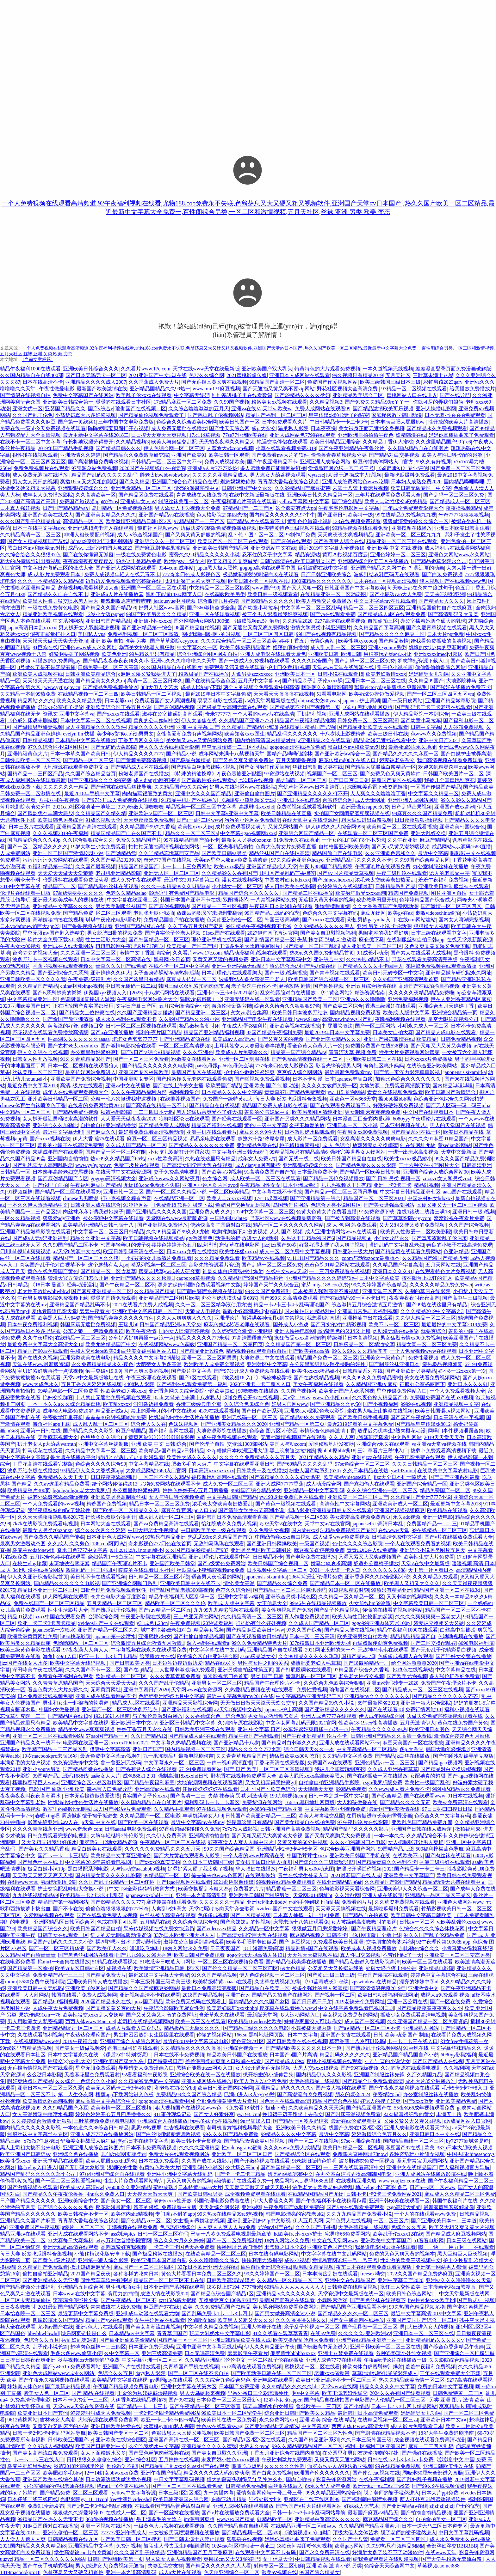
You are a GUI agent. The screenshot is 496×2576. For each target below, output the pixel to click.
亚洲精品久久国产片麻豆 (28, 2220)
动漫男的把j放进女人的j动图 (247, 1238)
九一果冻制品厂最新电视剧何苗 (178, 1756)
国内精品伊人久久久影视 (324, 2074)
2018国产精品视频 (203, 1995)
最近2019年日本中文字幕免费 (218, 694)
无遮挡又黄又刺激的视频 (326, 899)
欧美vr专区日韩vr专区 (79, 1968)
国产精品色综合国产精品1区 (222, 2293)
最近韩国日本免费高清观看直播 (231, 1517)
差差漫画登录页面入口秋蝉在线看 (223, 2061)
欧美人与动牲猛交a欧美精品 (395, 501)
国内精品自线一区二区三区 (413, 2141)
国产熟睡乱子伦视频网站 (215, 415)
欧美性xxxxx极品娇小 (408, 1158)
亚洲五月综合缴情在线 (371, 986)
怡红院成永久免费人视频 (229, 1523)
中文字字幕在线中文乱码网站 (334, 2253)
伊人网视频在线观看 (65, 1596)
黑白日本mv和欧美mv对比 (36, 548)
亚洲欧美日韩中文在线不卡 (190, 1583)
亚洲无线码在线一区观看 (252, 999)
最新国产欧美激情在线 (102, 388)
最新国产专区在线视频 (396, 780)
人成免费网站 (15, 853)
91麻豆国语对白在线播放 (50, 2526)
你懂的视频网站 (214, 2034)
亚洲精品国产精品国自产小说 (405, 2054)
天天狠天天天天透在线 (47, 680)
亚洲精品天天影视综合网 (190, 1703)
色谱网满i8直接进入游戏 (87, 999)
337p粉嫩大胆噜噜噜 (141, 806)
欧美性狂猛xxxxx (238, 1251)
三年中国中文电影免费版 (126, 421)
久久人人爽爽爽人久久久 (184, 1318)
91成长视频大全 (103, 820)
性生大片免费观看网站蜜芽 (409, 1052)
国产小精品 (356, 2406)
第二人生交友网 (75, 2094)
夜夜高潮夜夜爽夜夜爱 (88, 561)
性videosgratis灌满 (241, 2147)
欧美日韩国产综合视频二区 (278, 1563)
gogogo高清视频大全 (113, 1178)
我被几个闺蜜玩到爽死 (449, 780)
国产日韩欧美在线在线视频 (296, 2041)
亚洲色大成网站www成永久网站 (59, 2373)
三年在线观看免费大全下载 (450, 2373)
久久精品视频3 (325, 402)
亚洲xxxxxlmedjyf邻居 (438, 654)
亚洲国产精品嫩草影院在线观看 (35, 1231)
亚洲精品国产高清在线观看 (86, 826)
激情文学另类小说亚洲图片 (320, 627)
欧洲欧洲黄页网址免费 (32, 1636)
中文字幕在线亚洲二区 (132, 899)
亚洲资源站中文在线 (273, 548)
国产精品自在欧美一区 (264, 1988)
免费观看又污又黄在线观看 (234, 667)
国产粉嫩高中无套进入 (322, 2346)
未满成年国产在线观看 (58, 1152)
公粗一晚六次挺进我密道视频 (124, 1099)
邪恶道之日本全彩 (284, 2247)
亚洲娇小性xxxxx (152, 621)
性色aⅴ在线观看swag (219, 2426)
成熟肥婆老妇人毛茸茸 (315, 1663)
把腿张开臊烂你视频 (359, 1868)
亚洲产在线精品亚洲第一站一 (369, 2340)
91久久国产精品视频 (214, 1975)
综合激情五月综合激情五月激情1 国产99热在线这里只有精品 (400, 1304)
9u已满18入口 (255, 2121)
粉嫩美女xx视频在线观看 (279, 402)
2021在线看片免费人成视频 (142, 1304)
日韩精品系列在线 (362, 1371)
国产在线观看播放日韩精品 (256, 1636)
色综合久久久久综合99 (100, 1464)
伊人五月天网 (308, 2220)
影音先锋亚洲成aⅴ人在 (53, 1822)
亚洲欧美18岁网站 (85, 1988)
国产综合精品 (347, 501)
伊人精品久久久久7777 (138, 753)
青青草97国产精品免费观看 (294, 1092)
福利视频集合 (184, 1092)
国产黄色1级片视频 (54, 2260)
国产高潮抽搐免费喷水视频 (98, 461)
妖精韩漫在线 (411, 435)
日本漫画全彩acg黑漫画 (450, 2287)
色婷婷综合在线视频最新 (345, 886)
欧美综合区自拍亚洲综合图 (207, 1656)
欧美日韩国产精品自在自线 (351, 1158)
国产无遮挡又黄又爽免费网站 (255, 627)
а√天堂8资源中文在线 (77, 1251)
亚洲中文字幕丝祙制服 (103, 1444)
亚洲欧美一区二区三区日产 (357, 1497)
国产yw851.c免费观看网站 (72, 2366)
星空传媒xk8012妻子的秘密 (338, 415)
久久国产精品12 (148, 1736)
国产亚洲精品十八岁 (236, 1742)
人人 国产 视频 (286, 1231)
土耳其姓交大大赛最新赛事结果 (249, 1045)
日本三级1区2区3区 (179, 2492)
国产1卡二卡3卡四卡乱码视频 (99, 2506)
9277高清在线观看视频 (340, 621)
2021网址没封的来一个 (330, 1649)
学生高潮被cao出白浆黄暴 (83, 2552)
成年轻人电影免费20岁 (68, 1410)
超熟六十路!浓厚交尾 (261, 1138)
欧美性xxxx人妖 (195, 826)
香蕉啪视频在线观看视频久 (63, 966)
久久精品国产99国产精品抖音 (435, 1258)
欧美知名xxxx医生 (244, 733)
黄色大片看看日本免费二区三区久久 (201, 2273)
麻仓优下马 (371, 939)
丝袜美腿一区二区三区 (37, 1072)
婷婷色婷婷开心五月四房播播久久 (113, 2114)
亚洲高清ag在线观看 (157, 1789)
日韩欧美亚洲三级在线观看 (205, 1729)
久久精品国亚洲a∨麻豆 (371, 1384)
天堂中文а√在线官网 (327, 1523)
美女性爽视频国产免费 (286, 1610)
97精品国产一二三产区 (248, 508)
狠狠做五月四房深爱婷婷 (320, 1928)
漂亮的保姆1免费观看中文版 (165, 2207)
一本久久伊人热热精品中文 (37, 1205)
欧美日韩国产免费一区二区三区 (249, 2433)
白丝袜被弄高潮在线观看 (167, 1915)
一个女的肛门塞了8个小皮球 (353, 840)
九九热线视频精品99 (35, 1895)
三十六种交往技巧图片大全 (429, 1165)
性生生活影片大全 (105, 939)
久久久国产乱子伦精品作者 (30, 521)
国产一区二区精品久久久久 (37, 846)
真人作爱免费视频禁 (307, 1616)
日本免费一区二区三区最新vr (228, 2399)
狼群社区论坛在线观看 (184, 1118)
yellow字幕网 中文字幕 (304, 501)
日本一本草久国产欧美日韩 (80, 753)
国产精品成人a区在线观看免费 (391, 614)
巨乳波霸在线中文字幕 (323, 568)
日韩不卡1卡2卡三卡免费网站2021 (384, 2194)
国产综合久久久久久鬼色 (65, 2207)
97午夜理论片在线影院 (363, 1822)
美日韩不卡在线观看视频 (98, 1576)
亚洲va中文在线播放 (128, 1085)
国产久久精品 (134, 481)
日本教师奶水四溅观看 (309, 1132)
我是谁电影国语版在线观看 (385, 2247)
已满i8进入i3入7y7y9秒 (249, 2094)
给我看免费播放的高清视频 (441, 641)
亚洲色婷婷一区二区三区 (398, 554)
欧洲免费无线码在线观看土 (195, 2001)
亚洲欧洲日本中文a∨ (134, 1722)
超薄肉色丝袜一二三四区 (98, 2346)
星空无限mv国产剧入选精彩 (53, 933)
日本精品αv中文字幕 (131, 2333)
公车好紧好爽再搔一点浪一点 (141, 1337)
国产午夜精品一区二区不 (127, 1284)
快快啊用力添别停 (262, 2260)
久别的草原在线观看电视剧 (411, 2068)
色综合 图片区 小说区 (273, 1430)
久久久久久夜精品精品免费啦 (421, 992)
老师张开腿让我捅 (153, 913)
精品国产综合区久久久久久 (249, 893)
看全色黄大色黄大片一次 (315, 1045)
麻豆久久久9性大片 (260, 1132)
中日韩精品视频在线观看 (323, 2559)
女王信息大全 (272, 1603)
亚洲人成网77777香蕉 (280, 1483)
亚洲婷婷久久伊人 (110, 972)
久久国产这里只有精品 (138, 979)
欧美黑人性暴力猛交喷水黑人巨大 (60, 601)
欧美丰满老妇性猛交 (345, 2393)
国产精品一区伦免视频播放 (333, 1178)
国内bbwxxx (304, 1530)
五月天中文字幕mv (259, 680)
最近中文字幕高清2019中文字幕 (426, 2313)
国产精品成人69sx (284, 2061)
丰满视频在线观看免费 (132, 2227)
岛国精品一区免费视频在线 (122, 508)
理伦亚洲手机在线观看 (216, 939)
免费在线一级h (16, 428)
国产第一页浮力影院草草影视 (407, 1072)
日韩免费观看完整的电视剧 (58, 1835)
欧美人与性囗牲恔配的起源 (453, 455)
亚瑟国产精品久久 (65, 408)
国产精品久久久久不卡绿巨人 (370, 966)
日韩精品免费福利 (246, 2486)
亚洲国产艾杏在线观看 (345, 2034)
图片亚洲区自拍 (449, 893)
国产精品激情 (393, 641)
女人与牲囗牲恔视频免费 (176, 1497)
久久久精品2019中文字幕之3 (432, 1311)
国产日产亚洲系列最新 (454, 1477)
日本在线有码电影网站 (273, 2253)
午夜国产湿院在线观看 (382, 1975)
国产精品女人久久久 (441, 601)
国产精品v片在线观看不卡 (256, 521)
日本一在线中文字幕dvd (38, 528)
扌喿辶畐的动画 (426, 568)
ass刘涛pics (123, 2234)
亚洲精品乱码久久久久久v (284, 2088)
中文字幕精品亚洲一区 (32, 999)
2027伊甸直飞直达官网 (272, 933)
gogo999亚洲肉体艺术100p (381, 1623)
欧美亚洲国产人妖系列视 (346, 1391)
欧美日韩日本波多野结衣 (300, 1012)
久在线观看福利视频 (40, 2034)
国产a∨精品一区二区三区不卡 (367, 2028)
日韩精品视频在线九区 (73, 2539)
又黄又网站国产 (285, 826)
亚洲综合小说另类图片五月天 (432, 1550)
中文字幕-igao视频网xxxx (248, 833)
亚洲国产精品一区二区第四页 (230, 1344)
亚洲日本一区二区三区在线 (375, 680)
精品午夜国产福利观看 (253, 1736)
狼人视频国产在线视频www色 (452, 581)
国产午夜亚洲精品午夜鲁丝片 (352, 448)
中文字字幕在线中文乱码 (217, 1649)
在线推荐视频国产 (180, 1099)
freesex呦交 (372, 2273)
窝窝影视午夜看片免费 (459, 1218)
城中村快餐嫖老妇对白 (166, 1630)
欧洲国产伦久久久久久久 (322, 2472)
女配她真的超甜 (427, 1776)
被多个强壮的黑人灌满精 (320, 1988)
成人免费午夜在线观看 (136, 879)
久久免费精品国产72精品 (223, 2307)
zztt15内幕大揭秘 (177, 2300)
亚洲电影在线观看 (273, 2380)
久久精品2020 (297, 621)
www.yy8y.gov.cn (62, 687)
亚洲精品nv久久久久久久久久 (377, 1696)
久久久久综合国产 (312, 660)
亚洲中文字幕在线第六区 (189, 2386)
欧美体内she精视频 (132, 2214)
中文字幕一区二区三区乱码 (310, 607)
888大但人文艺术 (159, 687)
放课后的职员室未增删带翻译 (209, 913)
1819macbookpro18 (20, 2572)
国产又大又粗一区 (302, 587)
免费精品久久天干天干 (63, 1477)
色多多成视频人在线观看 (405, 1656)
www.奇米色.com (83, 1829)
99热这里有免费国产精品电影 (182, 893)
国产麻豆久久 (100, 1132)
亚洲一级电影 (438, 1517)
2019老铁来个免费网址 (359, 2001)
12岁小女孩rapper (104, 614)
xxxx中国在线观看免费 (60, 1616)
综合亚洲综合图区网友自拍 (207, 654)
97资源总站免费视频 (94, 468)
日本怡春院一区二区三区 (28, 2313)
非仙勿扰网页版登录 (123, 2154)
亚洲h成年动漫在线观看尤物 (147, 2313)
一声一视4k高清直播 (229, 1762)
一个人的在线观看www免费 (425, 2214)
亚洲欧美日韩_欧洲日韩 (334, 654)
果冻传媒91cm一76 (39, 2014)
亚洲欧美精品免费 (456, 2101)
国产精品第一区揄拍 (30, 1968)
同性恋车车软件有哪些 (105, 2280)
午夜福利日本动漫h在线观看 (281, 906)
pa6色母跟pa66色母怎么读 (224, 1065)
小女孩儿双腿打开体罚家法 (179, 1152)
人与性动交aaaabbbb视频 (138, 1868)
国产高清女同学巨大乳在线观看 (197, 1165)
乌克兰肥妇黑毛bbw (29, 2466)
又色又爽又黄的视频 (189, 2180)
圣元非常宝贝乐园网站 (422, 2161)
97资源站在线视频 (284, 773)
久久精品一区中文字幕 (264, 1928)
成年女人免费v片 (257, 1158)
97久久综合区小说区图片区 (58, 747)
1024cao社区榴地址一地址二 (243, 2546)
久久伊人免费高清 (166, 1835)
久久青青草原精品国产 (58, 1683)
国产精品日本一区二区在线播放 (346, 1583)
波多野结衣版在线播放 (32, 1470)
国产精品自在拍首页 (365, 1915)
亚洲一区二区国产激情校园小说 (68, 853)
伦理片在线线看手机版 (25, 893)
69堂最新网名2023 (377, 1703)
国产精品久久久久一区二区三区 (353, 2313)
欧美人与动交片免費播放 (324, 601)
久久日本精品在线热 (365, 1470)
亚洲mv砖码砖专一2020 (392, 1683)
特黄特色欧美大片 (160, 2167)
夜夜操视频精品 (463, 508)
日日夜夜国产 (225, 1948)
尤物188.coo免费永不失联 (151, 1185)
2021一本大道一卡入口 (335, 1570)
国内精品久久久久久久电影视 (67, 1583)
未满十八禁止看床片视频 (360, 488)
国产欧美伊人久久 (107, 1948)
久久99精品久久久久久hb (290, 2386)
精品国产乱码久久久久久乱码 (104, 475)
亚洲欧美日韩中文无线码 (35, 1988)
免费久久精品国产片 (138, 840)
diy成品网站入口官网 (467, 2121)
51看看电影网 (331, 694)
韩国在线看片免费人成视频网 (84, 1995)
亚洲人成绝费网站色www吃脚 (355, 481)
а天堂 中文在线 (99, 1822)
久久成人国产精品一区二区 (136, 1145)
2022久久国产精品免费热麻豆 (420, 2273)
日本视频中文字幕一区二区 (277, 1570)
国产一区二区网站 (375, 1026)
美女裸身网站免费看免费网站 (286, 2307)
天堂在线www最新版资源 (40, 1364)
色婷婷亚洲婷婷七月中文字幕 (171, 1696)
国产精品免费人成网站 (164, 1125)
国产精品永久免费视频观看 (436, 428)
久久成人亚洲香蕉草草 (393, 1769)
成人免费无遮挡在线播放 (179, 428)
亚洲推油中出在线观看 (367, 1318)
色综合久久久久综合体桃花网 (432, 1928)
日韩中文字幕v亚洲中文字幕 (227, 813)
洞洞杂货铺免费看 (153, 1404)
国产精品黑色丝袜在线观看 (108, 886)
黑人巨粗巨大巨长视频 (462, 2253)
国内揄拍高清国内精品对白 (265, 740)
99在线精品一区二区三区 (439, 1530)
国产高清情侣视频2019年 (378, 1988)
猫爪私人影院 (293, 428)
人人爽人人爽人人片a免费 (226, 2227)
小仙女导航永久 (391, 1238)
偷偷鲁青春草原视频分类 (339, 455)
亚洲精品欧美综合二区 (358, 395)
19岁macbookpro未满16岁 (50, 1756)
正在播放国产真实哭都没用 (83, 1006)
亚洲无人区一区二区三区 (171, 873)
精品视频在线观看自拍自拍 (256, 1351)
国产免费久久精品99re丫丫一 (378, 402)
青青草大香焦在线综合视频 (289, 481)
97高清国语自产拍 (252, 1337)
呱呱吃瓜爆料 (145, 1948)
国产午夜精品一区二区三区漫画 (205, 2406)
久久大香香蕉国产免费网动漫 (385, 906)
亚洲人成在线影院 (382, 1895)
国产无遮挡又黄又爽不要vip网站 (279, 388)
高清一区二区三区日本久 (155, 680)
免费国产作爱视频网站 (332, 382)
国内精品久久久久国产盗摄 (259, 2001)
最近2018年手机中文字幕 (92, 793)
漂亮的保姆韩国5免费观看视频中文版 (199, 1284)
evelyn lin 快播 (79, 733)
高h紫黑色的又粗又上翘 (343, 1331)
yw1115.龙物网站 (346, 1092)
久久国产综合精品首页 (90, 773)
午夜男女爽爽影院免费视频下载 (52, 1298)
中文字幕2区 (315, 2426)
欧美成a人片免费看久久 (241, 1052)
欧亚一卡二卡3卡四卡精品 (46, 1623)
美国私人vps (91, 634)
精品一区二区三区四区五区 (373, 607)
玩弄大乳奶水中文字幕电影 (219, 2333)
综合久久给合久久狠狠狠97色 (287, 1006)
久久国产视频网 (298, 1391)
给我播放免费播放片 (472, 388)
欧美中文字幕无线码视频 (78, 1663)
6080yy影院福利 (458, 2054)
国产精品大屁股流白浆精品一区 (380, 767)
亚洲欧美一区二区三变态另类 (457, 1955)
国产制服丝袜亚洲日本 (394, 1364)
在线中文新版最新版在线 (257, 494)
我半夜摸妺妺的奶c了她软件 (59, 1510)
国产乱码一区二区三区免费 (454, 494)
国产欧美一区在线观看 (143, 1822)
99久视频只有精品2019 (357, 375)
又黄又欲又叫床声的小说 (60, 2426)
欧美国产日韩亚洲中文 (100, 2446)
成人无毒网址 (370, 800)
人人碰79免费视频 (463, 727)
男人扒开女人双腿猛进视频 (89, 627)
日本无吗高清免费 (204, 2353)
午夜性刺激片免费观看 (287, 2459)
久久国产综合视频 (469, 1225)
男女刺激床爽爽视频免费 (372, 1112)
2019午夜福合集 (80, 2041)
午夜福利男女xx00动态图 (306, 1868)
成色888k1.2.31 (139, 1776)
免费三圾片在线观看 (136, 1165)
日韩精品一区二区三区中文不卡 (166, 461)
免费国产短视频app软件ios (88, 501)
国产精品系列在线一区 (415, 1132)
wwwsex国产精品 (236, 2519)
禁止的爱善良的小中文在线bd (163, 1410)
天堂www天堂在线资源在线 (343, 667)
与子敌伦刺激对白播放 (157, 1716)
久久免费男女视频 (269, 1530)
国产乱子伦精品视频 (337, 1610)
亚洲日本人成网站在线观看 (299, 375)
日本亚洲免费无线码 (151, 2346)
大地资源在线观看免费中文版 (75, 767)
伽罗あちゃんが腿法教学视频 (340, 2466)
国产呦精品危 (121, 853)
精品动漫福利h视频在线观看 (255, 952)
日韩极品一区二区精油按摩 (363, 1344)
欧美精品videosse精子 (347, 1477)
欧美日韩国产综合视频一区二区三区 (329, 979)
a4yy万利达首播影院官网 (123, 2240)
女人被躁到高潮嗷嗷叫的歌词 (364, 1922)
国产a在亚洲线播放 (111, 1032)
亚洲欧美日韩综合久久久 (91, 368)
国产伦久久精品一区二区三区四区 (240, 1968)
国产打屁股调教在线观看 (303, 1669)
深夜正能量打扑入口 (53, 634)
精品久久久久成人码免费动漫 (216, 2472)
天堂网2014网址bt (312, 1895)
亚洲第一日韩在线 (40, 1430)
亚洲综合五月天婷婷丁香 (446, 1006)
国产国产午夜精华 (410, 1417)
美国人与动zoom (288, 1444)
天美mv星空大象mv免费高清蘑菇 (231, 860)
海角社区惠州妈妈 (383, 1065)
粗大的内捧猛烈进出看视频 (30, 561)
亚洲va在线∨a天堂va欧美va (261, 408)
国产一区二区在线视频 (313, 2141)
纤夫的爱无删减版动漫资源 (120, 1935)
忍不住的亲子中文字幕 (267, 554)
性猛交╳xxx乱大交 (69, 2061)
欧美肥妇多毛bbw (62, 2472)
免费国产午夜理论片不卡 (448, 1683)
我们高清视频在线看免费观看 (450, 760)
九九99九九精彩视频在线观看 (226, 1610)
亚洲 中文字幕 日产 (197, 727)
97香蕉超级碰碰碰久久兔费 (189, 1829)
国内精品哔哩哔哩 (464, 481)
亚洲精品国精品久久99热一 (160, 388)
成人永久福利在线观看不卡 (126, 1019)
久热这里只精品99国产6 (307, 1238)
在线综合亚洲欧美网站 (432, 1065)
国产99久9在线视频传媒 (438, 2486)
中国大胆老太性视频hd (153, 1530)
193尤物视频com (288, 1795)
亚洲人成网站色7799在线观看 (302, 435)
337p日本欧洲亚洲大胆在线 (207, 2267)
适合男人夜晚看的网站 (216, 1576)
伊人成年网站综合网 (381, 1716)
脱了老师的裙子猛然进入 (391, 2492)
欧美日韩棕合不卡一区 (83, 2214)
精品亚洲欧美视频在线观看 (52, 614)
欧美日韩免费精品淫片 (245, 647)
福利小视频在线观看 (467, 1709)
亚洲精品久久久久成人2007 (95, 382)
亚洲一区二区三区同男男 (209, 1357)
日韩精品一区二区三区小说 (158, 1576)
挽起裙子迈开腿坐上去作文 (292, 2114)
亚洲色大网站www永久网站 (459, 554)
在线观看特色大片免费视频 (445, 1271)
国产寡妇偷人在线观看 (369, 1483)
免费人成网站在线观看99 (322, 408)
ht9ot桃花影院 (75, 1636)
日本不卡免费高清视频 (151, 2147)
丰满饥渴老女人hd (203, 1815)
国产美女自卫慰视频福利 (328, 933)
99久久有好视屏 (433, 461)
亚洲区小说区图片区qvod (210, 1185)
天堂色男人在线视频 (348, 2220)
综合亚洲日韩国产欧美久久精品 (299, 2413)
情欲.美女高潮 (239, 1583)
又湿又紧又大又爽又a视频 (413, 2121)
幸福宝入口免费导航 (109, 1789)
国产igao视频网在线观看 (184, 1882)
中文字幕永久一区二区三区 (174, 1762)
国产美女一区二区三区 (126, 2200)
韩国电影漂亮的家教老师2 (295, 2214)
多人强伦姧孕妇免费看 (454, 1676)
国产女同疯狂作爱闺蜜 (264, 767)
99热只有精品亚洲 (165, 1537)
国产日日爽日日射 (349, 780)
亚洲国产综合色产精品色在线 (185, 481)
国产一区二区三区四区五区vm (440, 694)
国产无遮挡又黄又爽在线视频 (214, 382)
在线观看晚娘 (260, 1875)
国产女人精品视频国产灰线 (37, 541)
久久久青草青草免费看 (175, 1676)
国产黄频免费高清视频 (142, 760)
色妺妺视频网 (183, 1424)
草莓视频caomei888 (438, 2565)
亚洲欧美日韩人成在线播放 (97, 1981)
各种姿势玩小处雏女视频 (417, 2154)
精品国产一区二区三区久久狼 (86, 1258)
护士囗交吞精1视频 (288, 667)
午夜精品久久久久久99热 (379, 1729)
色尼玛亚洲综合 (177, 2227)
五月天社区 (398, 375)
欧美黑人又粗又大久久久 (412, 1583)
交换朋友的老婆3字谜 (390, 1941)
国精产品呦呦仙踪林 (289, 753)
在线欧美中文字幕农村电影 (447, 1470)
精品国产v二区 (59, 886)
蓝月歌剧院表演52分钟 (25, 806)
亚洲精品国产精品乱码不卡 (79, 1304)
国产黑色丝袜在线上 (40, 1862)
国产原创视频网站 (169, 906)
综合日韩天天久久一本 (309, 1749)
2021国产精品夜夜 (90, 2273)
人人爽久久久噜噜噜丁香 (378, 793)
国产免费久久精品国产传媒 (53, 1537)
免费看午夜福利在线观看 (65, 1676)
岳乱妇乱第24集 (79, 2340)
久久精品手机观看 (174, 1809)
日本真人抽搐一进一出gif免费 (307, 1915)
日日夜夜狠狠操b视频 (418, 820)
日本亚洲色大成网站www (114, 1537)
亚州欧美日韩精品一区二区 (58, 1099)
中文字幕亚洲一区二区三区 (152, 2360)
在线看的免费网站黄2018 (96, 1105)
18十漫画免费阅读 (263, 1948)
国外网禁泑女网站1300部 (201, 621)
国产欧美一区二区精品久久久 (126, 1510)
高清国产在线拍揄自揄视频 (429, 986)
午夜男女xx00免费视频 (362, 1132)
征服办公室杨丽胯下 (422, 1384)
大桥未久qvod (254, 2446)
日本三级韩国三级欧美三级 (160, 1981)
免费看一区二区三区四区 (398, 2539)
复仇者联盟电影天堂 (54, 1311)
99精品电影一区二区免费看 (68, 1391)
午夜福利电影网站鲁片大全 (147, 999)
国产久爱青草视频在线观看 (436, 627)
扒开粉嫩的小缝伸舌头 (268, 2074)
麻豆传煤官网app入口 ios (188, 1510)
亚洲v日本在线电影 (298, 800)
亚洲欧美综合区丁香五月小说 (118, 707)
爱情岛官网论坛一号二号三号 (341, 468)
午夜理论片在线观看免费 (383, 866)
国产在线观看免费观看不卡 (340, 1105)
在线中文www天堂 (286, 1271)
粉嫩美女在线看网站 (194, 1059)
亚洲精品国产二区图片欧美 (169, 1298)
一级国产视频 (314, 1543)
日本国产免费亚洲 (239, 2386)
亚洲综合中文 (328, 959)
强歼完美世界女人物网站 (358, 1152)
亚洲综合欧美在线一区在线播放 (205, 2074)
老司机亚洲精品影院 (118, 873)
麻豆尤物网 (373, 913)
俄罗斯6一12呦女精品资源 (108, 1842)
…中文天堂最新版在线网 (462, 2293)
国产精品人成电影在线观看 (446, 1032)
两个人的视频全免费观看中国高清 (261, 687)
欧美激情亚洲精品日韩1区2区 (138, 521)
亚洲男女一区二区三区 (216, 1683)
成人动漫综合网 (323, 1483)
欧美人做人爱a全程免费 (260, 2081)
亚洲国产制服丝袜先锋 (379, 2074)
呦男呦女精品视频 (313, 2267)
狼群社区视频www (158, 528)
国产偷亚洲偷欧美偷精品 (127, 2340)
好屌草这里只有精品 (249, 1822)
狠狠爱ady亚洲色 (61, 1218)
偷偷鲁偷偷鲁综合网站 (440, 667)
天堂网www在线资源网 (197, 1689)
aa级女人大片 (105, 1776)
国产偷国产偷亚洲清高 (68, 1019)
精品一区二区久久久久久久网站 (288, 1225)
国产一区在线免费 (450, 2001)
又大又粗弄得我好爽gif (270, 1782)
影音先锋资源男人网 (338, 1065)
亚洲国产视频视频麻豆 (399, 1510)
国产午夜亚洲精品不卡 (272, 461)
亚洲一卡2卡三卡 (393, 1185)
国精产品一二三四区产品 (35, 773)
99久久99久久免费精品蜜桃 (371, 1377)
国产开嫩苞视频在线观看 (262, 2161)
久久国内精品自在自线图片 (418, 448)
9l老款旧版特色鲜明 (314, 2161)
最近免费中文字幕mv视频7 (110, 1756)
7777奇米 (252, 2287)
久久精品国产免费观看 (42, 2267)
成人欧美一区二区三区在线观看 (265, 1178)
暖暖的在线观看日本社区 (123, 402)
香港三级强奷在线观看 (390, 1006)
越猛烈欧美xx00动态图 (294, 1756)
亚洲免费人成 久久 (210, 1211)
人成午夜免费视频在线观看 (227, 1437)
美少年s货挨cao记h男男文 (125, 733)
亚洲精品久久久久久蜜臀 (209, 2446)
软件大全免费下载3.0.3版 (55, 939)
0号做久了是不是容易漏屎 (46, 667)
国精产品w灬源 (358, 1656)
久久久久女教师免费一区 (329, 1085)
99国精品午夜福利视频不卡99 (258, 926)
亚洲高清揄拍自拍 (209, 1835)
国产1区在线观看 (198, 1377)
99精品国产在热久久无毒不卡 (50, 2519)
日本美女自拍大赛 (393, 1032)
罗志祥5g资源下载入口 (423, 660)
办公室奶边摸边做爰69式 (229, 1298)
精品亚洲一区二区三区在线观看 (402, 541)
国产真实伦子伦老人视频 (173, 933)
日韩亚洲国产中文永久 (247, 488)
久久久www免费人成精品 (292, 2147)
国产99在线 (181, 2399)
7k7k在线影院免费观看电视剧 (45, 1523)
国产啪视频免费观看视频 (262, 1079)
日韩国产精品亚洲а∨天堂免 (170, 1324)
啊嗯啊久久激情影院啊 (326, 687)
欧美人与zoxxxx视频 (229, 1198)
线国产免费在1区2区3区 (355, 2127)
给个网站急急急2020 (414, 1663)
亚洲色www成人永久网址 (88, 647)
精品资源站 (307, 554)
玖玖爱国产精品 (223, 1085)
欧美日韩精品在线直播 (286, 813)
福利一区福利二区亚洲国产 (375, 2446)
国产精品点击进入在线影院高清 (364, 1961)
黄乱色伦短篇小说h (308, 521)
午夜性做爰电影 (56, 388)
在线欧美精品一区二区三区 (215, 2253)
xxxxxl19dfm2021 (129, 1742)
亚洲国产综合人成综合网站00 (436, 1172)
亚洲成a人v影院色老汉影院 (314, 1410)
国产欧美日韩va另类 (224, 853)
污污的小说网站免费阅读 (252, 820)
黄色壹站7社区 (247, 2041)
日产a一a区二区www (199, 820)
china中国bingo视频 (81, 986)
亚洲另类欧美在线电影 (85, 1357)
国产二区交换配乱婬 (433, 1643)
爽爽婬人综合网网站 (299, 1072)
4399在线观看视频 (219, 1410)
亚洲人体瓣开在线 (261, 2326)
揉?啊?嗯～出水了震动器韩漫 (128, 1941)
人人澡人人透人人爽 (23, 2539)
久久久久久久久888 (384, 1570)
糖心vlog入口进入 (37, 2167)
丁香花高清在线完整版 (279, 1762)
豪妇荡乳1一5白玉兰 (110, 1557)
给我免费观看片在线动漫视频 (386, 2559)
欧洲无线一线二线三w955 (381, 2486)
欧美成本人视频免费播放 (369, 1948)
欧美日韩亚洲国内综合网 (225, 2088)
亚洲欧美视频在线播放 (295, 1026)
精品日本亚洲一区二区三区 (47, 1590)
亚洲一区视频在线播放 (105, 2526)
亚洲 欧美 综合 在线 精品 (327, 2419)
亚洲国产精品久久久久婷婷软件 (321, 1278)
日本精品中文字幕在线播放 (85, 740)
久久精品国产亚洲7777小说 (420, 1497)
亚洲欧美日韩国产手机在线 (360, 1855)
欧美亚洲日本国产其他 (42, 2413)
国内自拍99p (300, 2479)
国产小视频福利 (380, 1404)
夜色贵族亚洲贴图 (241, 773)
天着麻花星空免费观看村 (92, 2074)
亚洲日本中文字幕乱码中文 (281, 959)
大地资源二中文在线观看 (267, 1357)
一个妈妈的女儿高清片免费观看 (156, 1258)
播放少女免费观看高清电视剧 (413, 2014)
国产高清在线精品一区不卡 (156, 1105)
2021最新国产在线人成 (356, 1875)
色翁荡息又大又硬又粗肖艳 (73, 2572)
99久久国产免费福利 (268, 1291)
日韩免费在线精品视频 (352, 2287)
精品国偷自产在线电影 (337, 853)
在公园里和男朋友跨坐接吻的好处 (328, 1364)
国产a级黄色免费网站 (221, 1563)
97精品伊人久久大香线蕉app (91, 1470)
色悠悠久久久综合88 (103, 1437)
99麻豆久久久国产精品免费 (422, 813)
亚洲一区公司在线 (407, 2001)
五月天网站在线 (443, 1264)
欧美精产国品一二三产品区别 (55, 1749)
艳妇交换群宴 (58, 1397)
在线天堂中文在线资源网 (310, 820)
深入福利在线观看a (208, 1643)
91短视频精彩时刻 (348, 1590)
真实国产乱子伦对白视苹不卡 (52, 1264)
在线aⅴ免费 (323, 2333)
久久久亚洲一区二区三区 (88, 952)
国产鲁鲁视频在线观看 (87, 926)
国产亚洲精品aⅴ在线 (404, 2506)
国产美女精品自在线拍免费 (304, 1822)
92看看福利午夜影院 (145, 2074)
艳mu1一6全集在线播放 (64, 1961)
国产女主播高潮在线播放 (356, 2320)
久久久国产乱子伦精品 (164, 1683)
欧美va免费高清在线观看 (460, 1802)
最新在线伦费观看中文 (356, 2121)
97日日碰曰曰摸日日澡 (447, 1809)
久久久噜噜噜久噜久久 (301, 2320)
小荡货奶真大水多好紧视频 (85, 415)
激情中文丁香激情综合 (145, 952)
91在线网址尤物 (418, 1145)
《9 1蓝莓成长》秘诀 (325, 1981)
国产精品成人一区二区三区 (460, 501)
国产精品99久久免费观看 (307, 1417)
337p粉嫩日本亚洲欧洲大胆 (319, 1643)
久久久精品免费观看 (217, 1258)
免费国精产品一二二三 (431, 1523)
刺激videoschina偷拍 (438, 913)
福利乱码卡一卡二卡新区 (212, 1802)
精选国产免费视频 (408, 893)
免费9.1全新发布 (46, 2506)
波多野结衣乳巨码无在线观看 (386, 574)
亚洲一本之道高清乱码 (201, 1895)
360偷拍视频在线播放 (109, 2519)
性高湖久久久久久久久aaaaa (79, 1039)
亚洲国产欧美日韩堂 (172, 1563)
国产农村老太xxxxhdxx (73, 1045)
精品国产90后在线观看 (42, 1351)
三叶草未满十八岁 (433, 375)
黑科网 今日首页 (172, 959)
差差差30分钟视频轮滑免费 (115, 1417)
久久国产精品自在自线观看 (238, 2526)
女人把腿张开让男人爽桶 (415, 1842)
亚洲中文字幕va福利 (240, 1596)
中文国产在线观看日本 (428, 1112)
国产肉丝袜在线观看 (448, 1855)
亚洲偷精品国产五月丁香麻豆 (200, 2552)
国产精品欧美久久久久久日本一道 (304, 2048)
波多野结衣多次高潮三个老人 (252, 979)
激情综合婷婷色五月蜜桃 (462, 1736)
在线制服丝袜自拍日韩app (415, 939)
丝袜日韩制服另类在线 (317, 767)
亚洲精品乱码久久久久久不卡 (359, 860)
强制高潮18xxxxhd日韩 (183, 1776)
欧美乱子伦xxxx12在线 (398, 2234)
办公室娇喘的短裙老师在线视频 (59, 2486)
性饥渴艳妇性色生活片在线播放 (184, 1417)
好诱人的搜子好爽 (380, 2101)
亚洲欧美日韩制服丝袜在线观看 (453, 886)
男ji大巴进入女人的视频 (426, 2326)
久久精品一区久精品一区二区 (351, 1596)
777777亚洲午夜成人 (123, 2532)
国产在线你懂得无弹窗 (88, 554)
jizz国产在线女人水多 (24, 1663)
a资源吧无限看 (372, 1437)
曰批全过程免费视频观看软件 (113, 1590)
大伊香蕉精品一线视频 (314, 2081)
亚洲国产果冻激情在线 (388, 1039)
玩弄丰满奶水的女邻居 (268, 2406)
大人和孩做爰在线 (357, 1802)
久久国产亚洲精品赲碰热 (145, 1012)
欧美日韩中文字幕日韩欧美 (421, 1915)
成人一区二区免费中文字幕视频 (294, 1251)
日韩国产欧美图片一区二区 (453, 773)
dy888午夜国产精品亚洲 (275, 1809)
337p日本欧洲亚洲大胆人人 (184, 1935)
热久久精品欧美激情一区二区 (412, 2380)
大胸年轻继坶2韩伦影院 (117, 1835)
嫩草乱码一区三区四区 (90, 1570)
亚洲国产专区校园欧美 (143, 1072)
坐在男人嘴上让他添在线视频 (380, 1410)
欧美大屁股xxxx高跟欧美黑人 (311, 1776)
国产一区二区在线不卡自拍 (198, 2373)
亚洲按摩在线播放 (411, 528)
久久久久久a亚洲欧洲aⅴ (364, 2333)
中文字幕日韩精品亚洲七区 (410, 1191)
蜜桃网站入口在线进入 (412, 395)
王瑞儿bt (127, 1324)
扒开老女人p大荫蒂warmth (46, 1444)
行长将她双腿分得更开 (88, 441)
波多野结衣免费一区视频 (366, 2161)
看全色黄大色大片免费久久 (58, 1689)
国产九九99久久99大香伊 (143, 1955)
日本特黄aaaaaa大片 (200, 2187)
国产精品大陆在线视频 (349, 1630)
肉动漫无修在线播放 (395, 1331)
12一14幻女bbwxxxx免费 (111, 2472)
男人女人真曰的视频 (35, 481)
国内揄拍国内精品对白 (309, 1311)
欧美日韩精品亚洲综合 (335, 441)
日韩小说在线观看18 (340, 674)
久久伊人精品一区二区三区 (425, 1318)
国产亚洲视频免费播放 (162, 1225)
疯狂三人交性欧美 (400, 2287)
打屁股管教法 (337, 1026)
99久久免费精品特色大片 (259, 1643)
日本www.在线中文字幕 (79, 2293)
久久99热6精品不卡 (367, 959)
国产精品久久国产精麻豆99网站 (143, 1988)
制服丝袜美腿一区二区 (183, 501)
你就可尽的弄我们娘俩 (438, 402)
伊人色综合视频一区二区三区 (272, 1975)
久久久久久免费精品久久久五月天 (257, 1457)
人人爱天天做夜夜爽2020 (128, 1118)
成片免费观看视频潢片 (240, 826)
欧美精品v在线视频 (263, 1258)
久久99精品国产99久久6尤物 (177, 1231)
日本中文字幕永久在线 (73, 2054)
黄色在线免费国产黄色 (53, 1271)
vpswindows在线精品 (374, 1981)
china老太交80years (319, 700)
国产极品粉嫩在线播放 (157, 2253)
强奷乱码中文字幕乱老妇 (396, 1245)
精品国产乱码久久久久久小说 (60, 1941)
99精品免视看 (351, 1789)
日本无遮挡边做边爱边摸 (92, 1795)
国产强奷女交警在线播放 (463, 1656)
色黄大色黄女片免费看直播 (286, 846)
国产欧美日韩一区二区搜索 (131, 2539)
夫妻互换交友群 (165, 2565)
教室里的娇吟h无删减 (67, 1809)
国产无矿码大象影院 (113, 747)
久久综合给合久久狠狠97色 (30, 554)
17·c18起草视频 (271, 1198)
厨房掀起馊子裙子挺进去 (89, 1815)
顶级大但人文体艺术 (355, 2532)
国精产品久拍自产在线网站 (282, 1995)
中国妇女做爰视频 (59, 1709)
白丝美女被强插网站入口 (149, 1351)
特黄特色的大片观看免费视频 (327, 368)
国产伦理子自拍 (50, 1185)
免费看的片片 (248, 1888)
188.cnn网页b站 (109, 1543)
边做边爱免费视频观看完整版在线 (124, 581)
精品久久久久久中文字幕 (387, 2386)
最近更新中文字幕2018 (455, 1503)
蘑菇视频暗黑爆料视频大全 (88, 587)
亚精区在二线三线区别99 (311, 2499)
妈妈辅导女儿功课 (428, 674)
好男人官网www (289, 1404)
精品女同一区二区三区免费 (426, 1344)
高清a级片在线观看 (81, 1085)
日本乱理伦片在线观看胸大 (232, 972)
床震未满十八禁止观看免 (301, 1922)
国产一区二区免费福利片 (234, 2240)
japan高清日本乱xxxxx (31, 627)
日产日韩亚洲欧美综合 (326, 574)
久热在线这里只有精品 (210, 1158)
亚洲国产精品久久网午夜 (378, 568)
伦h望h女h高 (201, 2320)
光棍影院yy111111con (83, 2499)
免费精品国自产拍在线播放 (174, 919)
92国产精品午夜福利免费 (274, 1032)
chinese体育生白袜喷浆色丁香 (33, 1105)
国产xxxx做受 (418, 2101)
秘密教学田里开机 (376, 899)
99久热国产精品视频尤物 (417, 2307)
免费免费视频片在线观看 (41, 468)
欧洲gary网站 (348, 2546)
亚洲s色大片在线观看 (99, 2326)
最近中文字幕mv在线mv (197, 1822)
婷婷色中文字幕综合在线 (438, 1975)
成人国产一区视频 (364, 2021)
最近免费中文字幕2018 (32, 1085)
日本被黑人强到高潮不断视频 (326, 1291)
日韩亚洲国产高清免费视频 (290, 1829)
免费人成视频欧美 (224, 461)
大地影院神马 (461, 680)
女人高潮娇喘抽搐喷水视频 (42, 2114)
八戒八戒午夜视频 (59, 800)
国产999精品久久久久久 (267, 601)
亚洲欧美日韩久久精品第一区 (320, 494)
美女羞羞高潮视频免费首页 (360, 1517)
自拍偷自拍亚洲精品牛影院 (330, 1782)
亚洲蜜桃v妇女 (154, 1636)
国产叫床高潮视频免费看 (353, 2114)
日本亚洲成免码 (300, 1185)
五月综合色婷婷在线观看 (57, 1557)
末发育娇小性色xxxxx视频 (230, 2459)
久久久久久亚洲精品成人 (220, 475)
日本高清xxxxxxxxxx (211, 1470)
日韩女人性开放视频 (35, 1059)
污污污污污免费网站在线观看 (55, 860)
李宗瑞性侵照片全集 (75, 2300)
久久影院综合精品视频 (454, 2360)
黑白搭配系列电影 (88, 1868)
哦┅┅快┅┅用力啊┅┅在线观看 (456, 2247)
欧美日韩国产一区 (239, 421)
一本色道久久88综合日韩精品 (96, 2127)
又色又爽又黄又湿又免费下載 (437, 946)
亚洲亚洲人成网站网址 (413, 800)
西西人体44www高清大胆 (360, 2426)
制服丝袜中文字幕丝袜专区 (37, 2134)
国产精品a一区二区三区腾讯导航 (340, 1191)
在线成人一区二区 (126, 2512)
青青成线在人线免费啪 (201, 494)
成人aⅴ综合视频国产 (140, 534)
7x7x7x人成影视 (240, 1829)
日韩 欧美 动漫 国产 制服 (401, 2034)
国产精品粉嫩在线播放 (88, 1769)
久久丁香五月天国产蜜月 (195, 926)
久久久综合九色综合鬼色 (223, 2380)
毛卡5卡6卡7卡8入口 (464, 2088)
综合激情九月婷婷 (218, 601)
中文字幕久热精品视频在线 (181, 1742)
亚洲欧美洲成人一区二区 (400, 1503)
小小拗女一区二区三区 (237, 886)
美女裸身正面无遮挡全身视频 (371, 428)
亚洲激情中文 (423, 1988)
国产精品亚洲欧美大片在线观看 (372, 727)
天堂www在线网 (339, 2386)
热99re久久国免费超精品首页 (322, 952)
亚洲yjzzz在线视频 (372, 1457)
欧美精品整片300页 (28, 1490)
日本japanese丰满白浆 (349, 1079)
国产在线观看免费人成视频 (107, 1915)
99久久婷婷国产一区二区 (272, 2273)
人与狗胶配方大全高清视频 (30, 435)
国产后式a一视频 (476, 2300)
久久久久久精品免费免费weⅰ (440, 1284)
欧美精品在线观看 (447, 1510)
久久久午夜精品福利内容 (138, 1092)
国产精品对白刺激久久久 (289, 1742)
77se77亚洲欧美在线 (245, 435)
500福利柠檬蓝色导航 (440, 1849)
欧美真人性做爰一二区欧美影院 (415, 1231)
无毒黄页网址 (105, 1689)
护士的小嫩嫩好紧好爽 (249, 1072)
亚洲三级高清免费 (162, 2353)
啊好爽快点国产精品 (30, 2081)
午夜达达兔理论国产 (88, 2034)
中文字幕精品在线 (148, 1464)
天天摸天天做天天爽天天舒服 (55, 641)
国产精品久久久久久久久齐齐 (445, 1696)
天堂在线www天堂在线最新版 (206, 368)
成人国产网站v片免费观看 (122, 1809)
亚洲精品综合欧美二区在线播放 (373, 561)
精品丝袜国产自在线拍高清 (279, 853)
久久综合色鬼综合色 (246, 1404)
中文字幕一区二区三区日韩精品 (108, 1231)
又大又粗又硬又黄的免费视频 (412, 1225)
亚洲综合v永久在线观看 (382, 1444)
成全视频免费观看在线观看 (255, 2194)
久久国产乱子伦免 (32, 415)
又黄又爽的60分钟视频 (302, 1842)
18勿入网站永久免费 (185, 1948)
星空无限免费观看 (95, 2068)
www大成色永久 (40, 1384)
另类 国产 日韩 (267, 1676)
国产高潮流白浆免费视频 (305, 2094)
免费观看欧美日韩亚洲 (338, 1941)
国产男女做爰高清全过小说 (285, 2313)
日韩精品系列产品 (395, 886)
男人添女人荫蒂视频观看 (278, 475)
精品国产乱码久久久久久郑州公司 (38, 2174)
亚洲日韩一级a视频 (473, 1211)
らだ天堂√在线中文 (280, 1523)
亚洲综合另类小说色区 (290, 1596)
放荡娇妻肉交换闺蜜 (375, 1145)
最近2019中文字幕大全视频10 (331, 548)
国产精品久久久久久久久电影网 (157, 1065)
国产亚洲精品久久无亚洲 (50, 2280)
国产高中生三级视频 (465, 1298)
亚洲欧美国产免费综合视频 (80, 1079)
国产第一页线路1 (77, 421)
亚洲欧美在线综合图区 (121, 2439)
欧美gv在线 (400, 913)
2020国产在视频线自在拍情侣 (152, 468)
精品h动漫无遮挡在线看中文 (384, 740)
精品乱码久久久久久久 (292, 733)
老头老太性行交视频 (361, 1676)
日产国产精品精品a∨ (66, 508)
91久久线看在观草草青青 (280, 2333)
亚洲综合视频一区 (243, 2048)
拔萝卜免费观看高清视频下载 (443, 1450)
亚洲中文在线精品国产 (411, 2167)
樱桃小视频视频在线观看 (334, 2061)
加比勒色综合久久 (419, 1948)
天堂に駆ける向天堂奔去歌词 (222, 1908)
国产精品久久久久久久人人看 (218, 2565)
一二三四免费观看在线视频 (339, 1271)
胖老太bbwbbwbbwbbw (165, 475)
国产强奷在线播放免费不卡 (460, 687)
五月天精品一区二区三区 (114, 1603)
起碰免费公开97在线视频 (250, 1397)
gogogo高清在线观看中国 (267, 568)
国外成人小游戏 (290, 1324)
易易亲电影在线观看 (220, 700)
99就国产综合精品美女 (256, 1490)
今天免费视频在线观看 (60, 428)
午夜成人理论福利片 (244, 1026)
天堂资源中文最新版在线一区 (351, 2293)
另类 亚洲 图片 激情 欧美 (457, 2399)
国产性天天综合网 (229, 428)
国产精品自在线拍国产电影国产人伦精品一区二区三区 (365, 2399)
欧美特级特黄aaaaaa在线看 (222, 1981)
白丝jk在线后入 (285, 2486)
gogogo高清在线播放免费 (297, 747)
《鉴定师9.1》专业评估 (402, 468)
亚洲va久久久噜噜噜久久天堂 (183, 660)
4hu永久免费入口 (106, 2194)
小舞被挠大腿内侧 (311, 2028)
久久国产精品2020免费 (115, 860)
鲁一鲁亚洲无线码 (121, 1762)
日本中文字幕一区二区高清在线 (115, 959)
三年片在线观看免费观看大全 (388, 494)
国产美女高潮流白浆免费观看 (45, 2453)
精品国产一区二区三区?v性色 (320, 2433)
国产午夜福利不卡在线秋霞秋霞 (331, 2200)
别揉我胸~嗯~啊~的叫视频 (211, 634)
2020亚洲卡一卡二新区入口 (260, 1384)
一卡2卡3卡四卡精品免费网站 (166, 2413)
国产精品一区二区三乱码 (311, 946)
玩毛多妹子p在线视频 (214, 2121)
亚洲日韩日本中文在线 (434, 2134)
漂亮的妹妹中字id (418, 1981)
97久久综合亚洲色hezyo (297, 860)
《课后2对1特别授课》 (126, 2054)
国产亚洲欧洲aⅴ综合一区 (342, 753)
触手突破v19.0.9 (103, 1371)
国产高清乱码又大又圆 (453, 614)
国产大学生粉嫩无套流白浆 (452, 2559)
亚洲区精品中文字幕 (91, 2546)
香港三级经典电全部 (198, 1404)
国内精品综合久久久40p (33, 840)
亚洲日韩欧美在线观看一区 (399, 2200)
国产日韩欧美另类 (129, 1663)
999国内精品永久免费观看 (461, 1789)
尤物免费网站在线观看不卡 (170, 1483)
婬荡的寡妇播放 (290, 647)
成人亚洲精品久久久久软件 (95, 727)
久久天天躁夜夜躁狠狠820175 (50, 1517)
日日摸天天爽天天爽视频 (159, 435)
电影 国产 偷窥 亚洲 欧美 (56, 1789)
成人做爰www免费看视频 (341, 1537)
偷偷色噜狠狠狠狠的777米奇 (117, 1908)
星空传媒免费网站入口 (401, 1391)
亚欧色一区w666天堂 (352, 1099)
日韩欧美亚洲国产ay (70, 2439)
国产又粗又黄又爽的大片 (113, 2008)
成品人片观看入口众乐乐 (133, 2028)
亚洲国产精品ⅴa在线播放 (166, 514)
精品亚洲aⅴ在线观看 (23, 2234)
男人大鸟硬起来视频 (202, 2393)
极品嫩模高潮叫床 (199, 1026)
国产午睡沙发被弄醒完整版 (463, 1756)
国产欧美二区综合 (342, 1006)
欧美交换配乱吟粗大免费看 (303, 2340)
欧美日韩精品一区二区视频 (152, 694)
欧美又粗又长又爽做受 (232, 561)
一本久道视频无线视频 (388, 368)
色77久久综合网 (206, 375)
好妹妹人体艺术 (361, 2506)
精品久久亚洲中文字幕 (95, 1238)
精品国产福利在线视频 (216, 1125)
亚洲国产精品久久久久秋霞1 (142, 1278)
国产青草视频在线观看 (334, 972)
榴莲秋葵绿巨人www (35, 1782)
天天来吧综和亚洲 (445, 594)
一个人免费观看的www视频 (53, 1503)
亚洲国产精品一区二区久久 (108, 1630)
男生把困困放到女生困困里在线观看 (153, 2034)
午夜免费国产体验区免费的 (294, 2207)
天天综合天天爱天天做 (110, 1683)
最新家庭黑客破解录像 (449, 2207)
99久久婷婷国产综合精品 (379, 1284)
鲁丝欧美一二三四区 (318, 2406)
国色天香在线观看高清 (284, 2101)
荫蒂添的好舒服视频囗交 (75, 1026)
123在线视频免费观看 (356, 521)
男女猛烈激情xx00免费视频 (410, 1337)
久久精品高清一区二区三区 (31, 534)
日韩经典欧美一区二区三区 (30, 760)
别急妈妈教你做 (238, 481)
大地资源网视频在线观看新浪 (210, 1782)
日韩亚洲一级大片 (352, 1251)
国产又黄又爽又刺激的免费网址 (161, 2014)
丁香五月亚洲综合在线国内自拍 (284, 2453)
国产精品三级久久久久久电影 (256, 2028)
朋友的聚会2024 (352, 2094)
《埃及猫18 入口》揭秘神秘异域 (255, 1377)
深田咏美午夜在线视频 (37, 1669)
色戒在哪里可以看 (117, 1922)
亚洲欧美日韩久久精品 (301, 2127)
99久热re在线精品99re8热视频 (230, 2214)
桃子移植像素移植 (299, 1145)
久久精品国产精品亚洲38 (249, 727)
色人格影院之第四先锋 (221, 514)
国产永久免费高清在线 (324, 2552)
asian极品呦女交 (258, 1656)
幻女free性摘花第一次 (464, 2041)
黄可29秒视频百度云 (345, 554)
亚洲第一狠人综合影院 (425, 1703)
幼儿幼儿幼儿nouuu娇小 (136, 1550)
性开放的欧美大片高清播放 (458, 421)
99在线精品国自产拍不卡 (191, 840)
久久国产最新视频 (95, 866)
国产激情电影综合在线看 (128, 1045)
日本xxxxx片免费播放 (428, 1059)
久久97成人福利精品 (50, 2446)
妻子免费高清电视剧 (176, 1172)
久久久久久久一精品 (66, 787)
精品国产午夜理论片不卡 (119, 1563)
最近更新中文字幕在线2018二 (96, 435)
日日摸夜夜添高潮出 (113, 1477)
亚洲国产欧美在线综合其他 (52, 2479)
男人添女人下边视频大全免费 (187, 508)
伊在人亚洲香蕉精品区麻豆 (461, 999)
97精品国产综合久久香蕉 (361, 1669)
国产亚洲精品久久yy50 (335, 1404)
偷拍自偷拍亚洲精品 (45, 2273)
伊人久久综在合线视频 (42, 1052)
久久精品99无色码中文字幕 (148, 2081)
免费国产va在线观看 (329, 1762)
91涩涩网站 (136, 1205)
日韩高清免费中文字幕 (397, 1537)
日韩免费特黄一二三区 (458, 2393)
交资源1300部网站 (247, 1444)
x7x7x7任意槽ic (41, 2141)
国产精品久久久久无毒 (405, 1802)
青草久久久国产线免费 (121, 966)
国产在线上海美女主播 (178, 1085)
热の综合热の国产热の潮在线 (302, 966)
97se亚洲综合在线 (361, 2141)
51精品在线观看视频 (115, 1961)
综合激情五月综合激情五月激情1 (147, 1643)
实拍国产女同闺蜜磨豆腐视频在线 (352, 813)
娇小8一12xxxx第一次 (462, 1371)
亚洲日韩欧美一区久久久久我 (33, 979)
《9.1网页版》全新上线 (375, 1935)
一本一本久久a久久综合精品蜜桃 (64, 1404)
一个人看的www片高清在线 (254, 1855)
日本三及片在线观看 (31, 826)
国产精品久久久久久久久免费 (201, 1145)
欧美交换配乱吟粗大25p (204, 1888)
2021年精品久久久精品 (324, 1457)
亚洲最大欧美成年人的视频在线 (69, 899)
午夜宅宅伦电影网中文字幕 (349, 508)
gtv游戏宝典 (199, 1238)
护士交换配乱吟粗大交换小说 (71, 1888)
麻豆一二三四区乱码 (431, 2446)
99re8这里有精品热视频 (26, 2048)
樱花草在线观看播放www (287, 2008)
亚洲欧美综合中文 (78, 2200)
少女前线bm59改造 (370, 1603)
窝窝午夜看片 (94, 1311)
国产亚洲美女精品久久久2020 (234, 1424)
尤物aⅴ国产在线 (275, 2227)
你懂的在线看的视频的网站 (392, 1610)
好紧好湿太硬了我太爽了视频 (332, 1245)
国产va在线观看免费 (332, 614)
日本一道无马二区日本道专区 (435, 2526)
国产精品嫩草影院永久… (439, 561)
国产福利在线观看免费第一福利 (192, 1384)
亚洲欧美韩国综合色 (462, 826)
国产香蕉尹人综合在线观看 (146, 1769)
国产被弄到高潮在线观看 (353, 1218)
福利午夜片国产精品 (158, 1032)
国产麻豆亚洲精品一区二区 (101, 1291)
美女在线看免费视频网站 (432, 1377)
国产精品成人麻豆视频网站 (455, 2234)
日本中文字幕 (303, 2034)
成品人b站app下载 (201, 687)
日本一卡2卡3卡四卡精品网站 (404, 2406)
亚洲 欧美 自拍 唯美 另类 (118, 641)
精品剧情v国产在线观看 (311, 1948)
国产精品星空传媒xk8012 (423, 1424)
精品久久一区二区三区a (191, 833)
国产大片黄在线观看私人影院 (187, 1855)
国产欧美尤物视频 (222, 1172)
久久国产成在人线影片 (206, 2161)
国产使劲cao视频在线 (376, 2472)
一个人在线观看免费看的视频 (418, 1543)
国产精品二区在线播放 (307, 893)
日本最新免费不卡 (317, 1172)
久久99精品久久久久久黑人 (324, 926)
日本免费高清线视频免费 (45, 1696)
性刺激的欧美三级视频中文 (410, 2260)
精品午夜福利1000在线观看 (30, 368)
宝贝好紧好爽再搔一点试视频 (50, 1371)
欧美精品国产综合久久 (42, 1928)
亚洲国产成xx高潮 (454, 806)
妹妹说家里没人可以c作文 (313, 2021)
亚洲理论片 (226, 1318)
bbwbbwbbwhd (43, 2333)
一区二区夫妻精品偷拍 (228, 846)
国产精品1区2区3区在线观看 (254, 2439)
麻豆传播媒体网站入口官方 (383, 461)
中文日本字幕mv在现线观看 (385, 601)
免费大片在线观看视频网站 (179, 2154)
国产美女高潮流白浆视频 (153, 2326)
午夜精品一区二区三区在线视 (173, 1842)
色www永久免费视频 (434, 733)
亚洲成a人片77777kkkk (212, 468)
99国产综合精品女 (319, 2572)
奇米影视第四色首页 (225, 1676)
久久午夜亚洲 (402, 840)
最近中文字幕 (433, 853)
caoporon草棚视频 (196, 1278)
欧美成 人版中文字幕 (406, 1012)
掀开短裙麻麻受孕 (90, 2267)
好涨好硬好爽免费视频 (398, 1105)
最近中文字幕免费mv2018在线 (240, 1696)
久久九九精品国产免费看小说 (359, 2214)
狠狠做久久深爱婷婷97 (78, 2512)
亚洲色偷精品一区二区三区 (141, 488)
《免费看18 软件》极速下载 (182, 1205)
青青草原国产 (172, 2333)
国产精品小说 (181, 753)
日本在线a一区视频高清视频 (385, 581)
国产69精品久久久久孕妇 (302, 395)
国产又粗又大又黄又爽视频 (441, 1045)
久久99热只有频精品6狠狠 (395, 2546)
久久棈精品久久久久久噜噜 (190, 2048)
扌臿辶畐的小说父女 (387, 2061)
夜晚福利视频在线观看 (400, 1019)
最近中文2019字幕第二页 (192, 879)
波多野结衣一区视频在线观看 (45, 959)
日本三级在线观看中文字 (439, 933)
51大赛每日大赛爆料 (70, 2240)
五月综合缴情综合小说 (184, 1006)
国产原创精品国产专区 (63, 1178)
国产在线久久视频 (37, 1357)
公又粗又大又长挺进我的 (335, 1968)
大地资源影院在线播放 (221, 1430)
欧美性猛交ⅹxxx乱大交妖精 (93, 2014)
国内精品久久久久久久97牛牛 (282, 514)
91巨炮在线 (45, 647)
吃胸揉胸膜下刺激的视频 (240, 1231)
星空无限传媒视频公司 (453, 1019)
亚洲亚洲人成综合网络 (325, 461)
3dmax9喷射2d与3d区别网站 (101, 541)
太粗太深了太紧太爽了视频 (195, 581)
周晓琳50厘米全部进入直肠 (432, 2472)
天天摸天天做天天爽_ (151, 2194)
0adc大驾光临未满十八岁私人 (187, 1397)
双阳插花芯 (235, 899)
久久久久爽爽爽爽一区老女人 (428, 1616)
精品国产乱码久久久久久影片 (356, 1829)
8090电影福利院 (476, 1643)
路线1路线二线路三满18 (423, 1211)
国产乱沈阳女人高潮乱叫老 (42, 1165)
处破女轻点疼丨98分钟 (391, 1968)
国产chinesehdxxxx (332, 879)
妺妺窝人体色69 (25, 2386)
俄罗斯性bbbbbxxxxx (293, 2353)
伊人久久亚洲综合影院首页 (37, 1576)
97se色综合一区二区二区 (362, 1464)
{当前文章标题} (37, 359)
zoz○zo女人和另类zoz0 (447, 1178)
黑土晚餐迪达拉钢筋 (292, 1450)
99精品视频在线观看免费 (360, 528)
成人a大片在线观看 (180, 2572)
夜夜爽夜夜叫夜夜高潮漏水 (31, 1795)
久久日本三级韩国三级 (208, 1862)
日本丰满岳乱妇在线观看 (330, 2273)
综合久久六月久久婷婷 (100, 1530)
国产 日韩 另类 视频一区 (393, 1178)
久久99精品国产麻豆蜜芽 (302, 488)
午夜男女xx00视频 (20, 946)
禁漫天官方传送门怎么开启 (78, 1278)
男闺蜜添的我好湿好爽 (383, 933)
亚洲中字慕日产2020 (146, 1689)
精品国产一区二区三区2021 (374, 1198)
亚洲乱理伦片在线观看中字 (220, 1557)
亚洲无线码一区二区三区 (249, 1417)
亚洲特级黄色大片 (27, 753)
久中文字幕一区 (122, 2353)
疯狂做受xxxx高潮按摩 (299, 1337)
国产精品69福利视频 (55, 2001)
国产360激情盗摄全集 (211, 607)
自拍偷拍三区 (383, 621)
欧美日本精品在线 (463, 1132)
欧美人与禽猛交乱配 (174, 441)
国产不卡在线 (68, 1908)
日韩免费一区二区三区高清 (108, 667)
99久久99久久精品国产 (466, 800)
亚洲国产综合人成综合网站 (130, 2041)
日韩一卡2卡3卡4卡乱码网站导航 (49, 2433)
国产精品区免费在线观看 (146, 494)
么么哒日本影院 (44, 2074)
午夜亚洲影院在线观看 (146, 1616)
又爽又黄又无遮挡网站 (339, 2459)
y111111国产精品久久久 (313, 1258)
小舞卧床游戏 (332, 2300)
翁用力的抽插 (123, 2293)
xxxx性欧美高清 (165, 1158)
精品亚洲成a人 (112, 1410)
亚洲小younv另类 (387, 647)
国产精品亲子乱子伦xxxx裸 (312, 680)
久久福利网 (456, 2068)
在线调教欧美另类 (225, 594)
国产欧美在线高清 (309, 1351)
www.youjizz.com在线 (402, 2180)
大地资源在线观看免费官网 (108, 2419)
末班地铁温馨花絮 (69, 1563)
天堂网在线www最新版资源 (177, 1218)
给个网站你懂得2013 (115, 1483)
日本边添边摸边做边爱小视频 (118, 2479)
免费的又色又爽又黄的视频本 (402, 2253)
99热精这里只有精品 (152, 654)
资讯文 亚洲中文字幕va (68, 714)
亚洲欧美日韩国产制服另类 (260, 1895)
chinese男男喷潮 (80, 1198)
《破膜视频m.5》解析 (256, 621)
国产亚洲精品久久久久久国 (156, 1211)
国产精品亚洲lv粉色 (201, 1351)
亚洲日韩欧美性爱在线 (115, 2426)
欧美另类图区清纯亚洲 (317, 1112)
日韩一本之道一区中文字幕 (338, 1795)
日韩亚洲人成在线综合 (95, 1205)
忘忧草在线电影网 (239, 1245)
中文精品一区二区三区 (25, 1112)
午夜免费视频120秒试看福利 (201, 1623)
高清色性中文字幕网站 (344, 1503)
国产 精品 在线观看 (93, 2393)
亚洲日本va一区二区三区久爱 (50, 2088)
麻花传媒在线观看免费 (171, 1902)
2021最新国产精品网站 (63, 2307)
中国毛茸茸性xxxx (307, 1855)
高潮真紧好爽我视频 (123, 2247)
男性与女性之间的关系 (263, 1663)
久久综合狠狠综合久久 (88, 840)
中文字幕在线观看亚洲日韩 (244, 1464)
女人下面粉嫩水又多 (103, 2453)
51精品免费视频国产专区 (348, 1530)
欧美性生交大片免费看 (429, 1557)
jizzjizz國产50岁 (279, 1245)
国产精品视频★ (354, 1238)
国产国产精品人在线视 (437, 2061)
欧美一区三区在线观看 (427, 1961)
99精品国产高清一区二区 (277, 382)
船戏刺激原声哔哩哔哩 (126, 601)
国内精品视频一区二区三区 (195, 1749)
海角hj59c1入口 (60, 1656)
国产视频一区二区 (335, 1995)
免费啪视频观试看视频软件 (307, 806)
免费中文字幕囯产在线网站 (83, 395)
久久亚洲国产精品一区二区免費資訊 (427, 2021)
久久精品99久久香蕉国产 (229, 873)
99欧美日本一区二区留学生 (232, 2413)
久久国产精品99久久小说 (326, 1703)
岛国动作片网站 (290, 1205)
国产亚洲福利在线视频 (186, 1709)
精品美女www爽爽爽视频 (86, 1729)
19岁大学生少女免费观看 (98, 846)
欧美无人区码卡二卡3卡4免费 (118, 2088)
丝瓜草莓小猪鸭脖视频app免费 (211, 1570)
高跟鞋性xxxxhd (256, 806)
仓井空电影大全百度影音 (118, 1596)
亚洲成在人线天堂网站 (68, 946)
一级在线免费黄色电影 (141, 554)
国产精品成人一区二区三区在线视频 (422, 1689)
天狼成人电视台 (202, 1311)
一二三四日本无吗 (153, 1112)
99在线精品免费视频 (398, 2466)
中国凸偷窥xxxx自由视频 (283, 1537)
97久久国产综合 (304, 1630)
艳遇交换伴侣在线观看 (282, 441)
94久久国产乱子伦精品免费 (434, 1935)
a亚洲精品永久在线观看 (324, 740)
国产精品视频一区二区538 (299, 1517)
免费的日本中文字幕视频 (445, 2386)
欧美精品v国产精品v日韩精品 (171, 1450)
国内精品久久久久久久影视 (30, 2127)
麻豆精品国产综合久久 (388, 2519)
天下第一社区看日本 (431, 1570)
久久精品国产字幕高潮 (378, 627)
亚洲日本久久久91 (392, 1271)
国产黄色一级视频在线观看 (286, 1503)
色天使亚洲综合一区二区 (234, 919)
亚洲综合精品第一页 (454, 1012)
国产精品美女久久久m (100, 680)
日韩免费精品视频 (461, 1039)
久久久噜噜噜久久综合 (214, 2260)
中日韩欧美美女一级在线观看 (213, 1530)
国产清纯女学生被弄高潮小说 (251, 1510)
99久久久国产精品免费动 (230, 2134)
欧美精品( (427, 1039)
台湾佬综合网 (337, 800)
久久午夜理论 (37, 1337)
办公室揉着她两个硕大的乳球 (433, 621)
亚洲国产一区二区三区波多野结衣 (120, 1709)
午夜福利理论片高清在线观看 (244, 501)
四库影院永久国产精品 (58, 2320)
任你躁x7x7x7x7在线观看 (210, 1789)
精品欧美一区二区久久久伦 (175, 1603)
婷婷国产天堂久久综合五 (271, 1284)
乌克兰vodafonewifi (33, 1550)
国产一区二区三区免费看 (141, 1059)
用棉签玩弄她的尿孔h (387, 654)
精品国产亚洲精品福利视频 (213, 1032)
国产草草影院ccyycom (174, 641)
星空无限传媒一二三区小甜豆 (234, 747)
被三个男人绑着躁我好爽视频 (275, 614)
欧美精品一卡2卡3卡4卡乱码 (91, 1895)
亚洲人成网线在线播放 (206, 2081)
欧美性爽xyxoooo (357, 641)
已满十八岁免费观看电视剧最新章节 (230, 2234)
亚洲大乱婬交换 (428, 833)
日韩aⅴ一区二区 (417, 1922)
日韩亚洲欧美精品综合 (90, 674)
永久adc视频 (406, 1517)
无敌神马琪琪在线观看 (219, 1543)
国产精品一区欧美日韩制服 (370, 1172)
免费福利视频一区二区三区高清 (144, 634)
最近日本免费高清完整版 (209, 1988)
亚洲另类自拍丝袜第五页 (245, 1669)
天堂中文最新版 (458, 1152)
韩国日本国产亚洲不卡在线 (190, 899)
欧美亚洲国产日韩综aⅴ (25, 2154)
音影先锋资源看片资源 (214, 1264)
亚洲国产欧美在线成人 (47, 514)
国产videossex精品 (216, 1928)
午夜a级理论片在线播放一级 (395, 2360)
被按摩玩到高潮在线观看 (219, 1477)
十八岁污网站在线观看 (169, 992)
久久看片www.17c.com (145, 368)
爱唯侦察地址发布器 (331, 1444)
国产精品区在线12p (69, 1716)
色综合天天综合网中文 (389, 2565)
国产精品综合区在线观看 (302, 2154)
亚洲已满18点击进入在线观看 (101, 528)
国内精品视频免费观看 (355, 1012)
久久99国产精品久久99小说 (189, 1019)
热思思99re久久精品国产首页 (220, 1537)
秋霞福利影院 (116, 1112)
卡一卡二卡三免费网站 (186, 866)
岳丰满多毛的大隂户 (159, 2519)
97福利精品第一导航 (50, 866)
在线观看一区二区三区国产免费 (373, 833)
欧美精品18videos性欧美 (255, 2021)
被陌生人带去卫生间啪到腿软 (176, 2546)
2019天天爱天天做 (444, 1437)
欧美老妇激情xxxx (385, 674)
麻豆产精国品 (435, 840)
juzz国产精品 (149, 2001)
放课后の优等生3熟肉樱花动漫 (391, 1430)
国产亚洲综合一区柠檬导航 (464, 2353)
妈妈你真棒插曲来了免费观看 (461, 435)
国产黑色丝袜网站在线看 (86, 1955)
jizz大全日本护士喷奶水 (400, 1477)
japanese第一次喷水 (54, 1630)
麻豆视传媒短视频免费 (319, 1550)
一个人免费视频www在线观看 (423, 1351)
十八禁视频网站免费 (273, 899)
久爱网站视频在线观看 (49, 1915)
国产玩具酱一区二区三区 (370, 2326)
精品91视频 (426, 1185)
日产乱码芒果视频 (411, 806)
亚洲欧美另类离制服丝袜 (118, 1497)
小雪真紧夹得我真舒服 (467, 1948)
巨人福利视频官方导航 (464, 2167)
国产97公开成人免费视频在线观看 (120, 800)
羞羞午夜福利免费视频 (444, 879)
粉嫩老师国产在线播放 (143, 773)
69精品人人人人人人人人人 (294, 2287)
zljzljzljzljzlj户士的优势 (455, 2506)
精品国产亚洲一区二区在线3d (447, 1590)
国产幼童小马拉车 (258, 607)
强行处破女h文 (265, 2499)
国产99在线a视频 (359, 2068)
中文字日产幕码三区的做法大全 (57, 568)
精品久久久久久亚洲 (151, 727)
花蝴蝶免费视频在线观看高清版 (441, 966)
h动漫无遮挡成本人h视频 (354, 475)
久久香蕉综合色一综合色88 (215, 1716)
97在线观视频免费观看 (221, 1809)
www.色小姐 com (331, 1397)
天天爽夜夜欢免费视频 (148, 820)
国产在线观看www (424, 1795)
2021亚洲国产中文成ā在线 (157, 375)
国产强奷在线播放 (422, 2453)
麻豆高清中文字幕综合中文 (105, 2101)
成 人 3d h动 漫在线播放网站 (31, 1570)
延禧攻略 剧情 (295, 986)
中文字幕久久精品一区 (433, 793)
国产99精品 (482, 428)
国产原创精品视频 (174, 707)
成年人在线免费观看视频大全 (75, 1092)
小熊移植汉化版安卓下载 (102, 2253)
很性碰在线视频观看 (35, 455)
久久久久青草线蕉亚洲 (37, 1829)
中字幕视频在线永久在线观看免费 (149, 1649)
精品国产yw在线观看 (108, 2320)
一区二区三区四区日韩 (268, 634)
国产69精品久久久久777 (117, 1902)
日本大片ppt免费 (445, 634)
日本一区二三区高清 (312, 1636)
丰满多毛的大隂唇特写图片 (250, 946)
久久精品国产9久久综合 (180, 787)
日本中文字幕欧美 (379, 1278)
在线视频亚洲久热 (356, 2180)
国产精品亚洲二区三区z (201, 1012)
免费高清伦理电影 (30, 2399)
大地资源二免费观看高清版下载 (394, 1085)
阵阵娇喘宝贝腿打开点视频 (118, 428)
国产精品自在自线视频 (214, 1105)
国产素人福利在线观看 (341, 2088)
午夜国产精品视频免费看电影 (126, 2386)
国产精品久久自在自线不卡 (58, 594)
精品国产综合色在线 (335, 2101)
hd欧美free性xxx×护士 (298, 2234)
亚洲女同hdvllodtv (266, 1902)
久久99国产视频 (231, 402)
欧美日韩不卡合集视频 (196, 2141)
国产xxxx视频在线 (50, 1138)
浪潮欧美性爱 (122, 2167)
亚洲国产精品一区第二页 (297, 1424)
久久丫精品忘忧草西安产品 (169, 853)
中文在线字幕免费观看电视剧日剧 (356, 2008)
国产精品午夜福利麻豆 (149, 1782)
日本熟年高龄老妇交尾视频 (63, 1172)
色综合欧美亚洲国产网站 (347, 1849)
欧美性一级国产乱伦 (427, 1782)
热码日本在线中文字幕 (143, 2141)
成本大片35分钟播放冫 (430, 2081)
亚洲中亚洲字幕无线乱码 (239, 966)
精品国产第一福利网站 (63, 1902)
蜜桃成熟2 (164, 2187)
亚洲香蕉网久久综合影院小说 (377, 1576)
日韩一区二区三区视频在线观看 (141, 1026)
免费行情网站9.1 (423, 1709)
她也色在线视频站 (413, 1669)
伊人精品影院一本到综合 (421, 714)
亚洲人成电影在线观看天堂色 (273, 654)
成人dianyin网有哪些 (156, 780)
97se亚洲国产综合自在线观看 (111, 2174)
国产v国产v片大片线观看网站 (309, 2506)
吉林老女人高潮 (57, 2419)
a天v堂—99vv (295, 1397)
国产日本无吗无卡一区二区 (95, 375)
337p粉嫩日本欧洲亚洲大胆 (237, 1450)
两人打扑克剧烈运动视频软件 (433, 2499)
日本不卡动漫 (307, 1079)
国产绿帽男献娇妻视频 (37, 727)
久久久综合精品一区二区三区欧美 (239, 641)
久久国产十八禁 (350, 2539)
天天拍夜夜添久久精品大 (227, 441)
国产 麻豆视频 (295, 1941)
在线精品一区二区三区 (80, 1337)
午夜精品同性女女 (260, 1185)
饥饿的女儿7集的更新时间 (438, 647)
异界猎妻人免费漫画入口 (146, 2068)
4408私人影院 (139, 1384)
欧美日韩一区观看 (229, 455)
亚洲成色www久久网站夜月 (169, 1178)
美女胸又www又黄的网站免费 (199, 740)
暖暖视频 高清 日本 (473, 1563)
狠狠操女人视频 (431, 926)
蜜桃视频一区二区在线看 (312, 2366)
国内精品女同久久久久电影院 (108, 1875)
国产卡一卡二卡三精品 (63, 1855)
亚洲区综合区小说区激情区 (91, 1782)
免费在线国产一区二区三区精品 (49, 1603)
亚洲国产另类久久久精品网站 (297, 1118)
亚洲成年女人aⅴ (138, 501)
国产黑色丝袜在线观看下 (378, 2300)
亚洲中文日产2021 (438, 740)
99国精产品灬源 (395, 1849)
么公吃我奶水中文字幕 (153, 2446)
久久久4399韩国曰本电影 (358, 1842)
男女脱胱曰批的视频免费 (115, 933)
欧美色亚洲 (114, 654)
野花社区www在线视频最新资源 (286, 1218)
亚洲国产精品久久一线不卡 (30, 1742)
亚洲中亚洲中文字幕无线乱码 (180, 2174)
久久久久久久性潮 (284, 2466)
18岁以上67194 (223, 2287)
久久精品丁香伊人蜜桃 (388, 441)
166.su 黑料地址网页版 (368, 707)
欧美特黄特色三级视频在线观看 (294, 528)
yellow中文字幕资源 (134, 2492)
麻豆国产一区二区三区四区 (144, 2267)
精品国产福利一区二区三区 (275, 415)
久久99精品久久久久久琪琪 (308, 1656)
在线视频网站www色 (37, 2041)
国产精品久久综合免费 (282, 1583)
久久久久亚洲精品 (199, 2147)
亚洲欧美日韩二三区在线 (374, 1059)
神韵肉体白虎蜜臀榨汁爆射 (232, 1271)
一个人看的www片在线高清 (263, 714)
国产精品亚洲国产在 (369, 2107)
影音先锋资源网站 (336, 2479)
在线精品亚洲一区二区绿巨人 (304, 2526)
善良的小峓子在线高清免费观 (70, 1145)
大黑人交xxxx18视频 (315, 2068)
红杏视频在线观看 (184, 2127)
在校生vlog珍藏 (29, 1563)
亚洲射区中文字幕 (267, 1364)
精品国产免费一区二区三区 (327, 1357)
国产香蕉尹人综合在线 (338, 541)
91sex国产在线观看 (224, 933)
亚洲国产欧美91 (189, 455)
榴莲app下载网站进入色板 (124, 2094)
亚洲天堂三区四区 (382, 1291)
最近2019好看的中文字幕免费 (360, 1424)
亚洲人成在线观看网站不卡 (105, 1696)
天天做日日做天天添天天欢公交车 (258, 1703)
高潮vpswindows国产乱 (347, 1019)
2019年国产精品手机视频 (65, 448)
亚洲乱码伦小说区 (202, 2167)
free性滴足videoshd (130, 2499)
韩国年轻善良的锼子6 (125, 1245)
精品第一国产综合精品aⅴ (298, 1052)
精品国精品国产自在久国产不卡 (126, 833)
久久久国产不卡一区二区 (93, 1669)
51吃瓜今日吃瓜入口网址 (167, 1961)
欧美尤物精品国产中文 (110, 1344)
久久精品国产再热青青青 (28, 1955)
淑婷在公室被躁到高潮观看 (172, 714)
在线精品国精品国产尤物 (307, 727)
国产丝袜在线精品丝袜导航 (121, 787)
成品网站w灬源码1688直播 (461, 846)
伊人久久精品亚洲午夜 (269, 2346)
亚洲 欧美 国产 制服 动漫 (271, 1085)
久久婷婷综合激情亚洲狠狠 (242, 1331)
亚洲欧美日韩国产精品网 (220, 548)
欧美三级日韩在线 (388, 733)
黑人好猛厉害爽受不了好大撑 (209, 1112)
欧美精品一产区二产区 (191, 946)
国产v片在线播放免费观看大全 (459, 1537)
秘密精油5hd (386, 2094)
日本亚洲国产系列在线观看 (174, 2287)
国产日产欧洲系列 (261, 1410)
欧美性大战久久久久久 (191, 1457)
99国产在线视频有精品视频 (326, 634)
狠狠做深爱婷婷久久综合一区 (416, 521)
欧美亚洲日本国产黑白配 (159, 2260)
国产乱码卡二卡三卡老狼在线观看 (433, 707)
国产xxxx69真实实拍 (157, 1862)
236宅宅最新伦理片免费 (315, 1576)
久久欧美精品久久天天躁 (316, 2107)
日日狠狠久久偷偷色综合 (94, 2459)
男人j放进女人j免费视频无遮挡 (110, 2565)
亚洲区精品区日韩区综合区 (64, 1922)
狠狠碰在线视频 (244, 2539)
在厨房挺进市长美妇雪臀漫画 (379, 1815)
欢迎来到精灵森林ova (442, 767)
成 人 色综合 (336, 1145)
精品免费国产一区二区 (445, 1490)
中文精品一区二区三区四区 (219, 587)
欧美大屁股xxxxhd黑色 (110, 2161)
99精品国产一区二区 (166, 1875)
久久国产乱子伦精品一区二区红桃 (116, 1882)
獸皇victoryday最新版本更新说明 (391, 687)
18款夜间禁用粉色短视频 (304, 2546)
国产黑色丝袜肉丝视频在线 (158, 2453)
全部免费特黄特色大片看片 (226, 2101)
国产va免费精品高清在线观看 (166, 1523)
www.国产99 (265, 587)
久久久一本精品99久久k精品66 (175, 886)
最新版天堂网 (262, 2014)
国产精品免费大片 (105, 1975)
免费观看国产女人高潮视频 (164, 700)
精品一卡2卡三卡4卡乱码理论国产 (291, 1304)
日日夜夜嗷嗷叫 (17, 2307)
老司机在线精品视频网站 (145, 2021)
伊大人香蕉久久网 (273, 2200)
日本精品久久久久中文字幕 (232, 1092)
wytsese (316, 475)
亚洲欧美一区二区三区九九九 (409, 534)
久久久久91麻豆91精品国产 (438, 1138)
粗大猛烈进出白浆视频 (366, 820)
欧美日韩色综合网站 (409, 2293)
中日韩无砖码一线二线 (130, 986)
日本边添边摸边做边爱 (177, 1663)
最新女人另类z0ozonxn (246, 840)
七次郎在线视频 (255, 780)
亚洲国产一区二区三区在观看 (154, 587)
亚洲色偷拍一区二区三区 (70, 2532)
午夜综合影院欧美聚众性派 (174, 2008)
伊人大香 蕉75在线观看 (99, 1138)
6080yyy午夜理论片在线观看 (424, 1118)
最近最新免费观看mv (348, 1072)
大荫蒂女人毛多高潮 (159, 1364)
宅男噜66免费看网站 (347, 2234)
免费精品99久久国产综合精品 (189, 2094)
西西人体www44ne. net (90, 2021)
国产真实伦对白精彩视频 (338, 1324)
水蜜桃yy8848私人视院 (169, 2426)
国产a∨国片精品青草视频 (345, 873)
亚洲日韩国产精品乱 (108, 621)
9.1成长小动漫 (372, 952)
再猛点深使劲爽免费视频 (380, 1643)
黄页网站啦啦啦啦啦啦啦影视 (161, 1437)
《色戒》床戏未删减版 (32, 720)
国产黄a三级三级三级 (331, 1975)
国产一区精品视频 (250, 1915)
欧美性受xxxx (15, 2161)
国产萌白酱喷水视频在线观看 (210, 1291)
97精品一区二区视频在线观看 (414, 388)
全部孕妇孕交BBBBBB (451, 2546)
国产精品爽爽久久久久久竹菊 (121, 1318)
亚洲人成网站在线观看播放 (360, 714)
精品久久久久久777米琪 (202, 1337)
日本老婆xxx (118, 700)
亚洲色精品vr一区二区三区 (385, 1762)
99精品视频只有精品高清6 (299, 1152)
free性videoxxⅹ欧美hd (431, 2300)
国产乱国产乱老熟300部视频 (181, 1590)
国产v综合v (100, 408)
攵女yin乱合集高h (250, 1012)
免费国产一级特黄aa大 (228, 1099)
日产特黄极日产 (165, 2061)
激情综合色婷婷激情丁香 (327, 1430)
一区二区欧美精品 (229, 1191)
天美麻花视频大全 (58, 1437)
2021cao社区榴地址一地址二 (84, 806)
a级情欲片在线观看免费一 (243, 2180)
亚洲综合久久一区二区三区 (164, 541)
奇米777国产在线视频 (168, 860)
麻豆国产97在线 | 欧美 (409, 2147)
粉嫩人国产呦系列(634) (315, 1470)
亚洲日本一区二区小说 (352, 1125)
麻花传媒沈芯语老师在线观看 (237, 1324)
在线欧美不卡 (408, 1855)
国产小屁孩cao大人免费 (395, 594)
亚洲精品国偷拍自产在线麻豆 (439, 607)
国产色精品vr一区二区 (145, 2220)
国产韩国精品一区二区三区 (158, 939)
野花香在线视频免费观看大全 (243, 1776)
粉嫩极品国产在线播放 (203, 674)
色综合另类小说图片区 (336, 1205)
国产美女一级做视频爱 (79, 2048)
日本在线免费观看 (159, 2161)
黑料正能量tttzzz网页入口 (174, 594)
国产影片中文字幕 (191, 1371)
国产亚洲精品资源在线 (185, 1039)
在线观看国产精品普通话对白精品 (173, 2506)
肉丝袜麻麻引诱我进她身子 (93, 1211)
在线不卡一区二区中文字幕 (30, 441)
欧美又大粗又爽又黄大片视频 (462, 2227)
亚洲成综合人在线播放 (162, 2121)
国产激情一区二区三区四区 (452, 906)
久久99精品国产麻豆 (65, 2107)
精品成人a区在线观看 (136, 1703)
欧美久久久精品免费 (79, 700)
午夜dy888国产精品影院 (325, 866)
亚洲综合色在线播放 (75, 2154)
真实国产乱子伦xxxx (145, 1795)
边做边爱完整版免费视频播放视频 (219, 528)
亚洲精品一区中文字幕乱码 (314, 1490)
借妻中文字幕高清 (110, 1749)
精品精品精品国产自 (413, 1636)
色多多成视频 (213, 1915)
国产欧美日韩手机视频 (363, 1417)
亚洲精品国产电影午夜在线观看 (258, 1019)
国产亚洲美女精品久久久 (333, 1039)
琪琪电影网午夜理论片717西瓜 (130, 946)
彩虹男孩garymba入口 (371, 919)
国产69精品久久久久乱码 (304, 1464)
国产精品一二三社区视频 (219, 906)
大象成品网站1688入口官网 (156, 1470)
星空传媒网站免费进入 (90, 1072)
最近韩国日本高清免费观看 (368, 2413)
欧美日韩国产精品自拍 (95, 1928)
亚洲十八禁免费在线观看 (346, 2353)
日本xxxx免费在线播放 (191, 1251)
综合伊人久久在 (148, 1424)
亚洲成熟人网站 (420, 2028)
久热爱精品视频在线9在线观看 (259, 1689)
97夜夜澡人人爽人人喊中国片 (241, 1842)
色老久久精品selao (126, 893)
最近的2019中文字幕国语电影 (196, 2041)
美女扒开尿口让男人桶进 (263, 1862)
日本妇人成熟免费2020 (416, 481)
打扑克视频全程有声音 (126, 1198)
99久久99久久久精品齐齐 (360, 1351)
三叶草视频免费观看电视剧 (104, 2121)
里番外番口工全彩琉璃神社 (258, 2393)
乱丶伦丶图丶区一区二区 (256, 534)
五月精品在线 (155, 1922)
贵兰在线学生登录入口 (303, 1875)
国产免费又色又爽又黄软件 (390, 773)
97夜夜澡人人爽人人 (85, 1649)
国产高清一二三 (188, 1795)
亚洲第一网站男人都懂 (441, 2267)
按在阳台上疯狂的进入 (427, 1278)
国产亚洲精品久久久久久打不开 (312, 793)
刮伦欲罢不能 (122, 2466)
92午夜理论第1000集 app (443, 1941)
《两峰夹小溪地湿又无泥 (247, 800)
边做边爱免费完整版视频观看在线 (445, 1716)
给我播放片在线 (157, 1656)
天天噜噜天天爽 (315, 1789)
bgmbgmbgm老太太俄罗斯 (81, 1490)
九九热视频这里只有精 (346, 1185)
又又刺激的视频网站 (409, 1596)
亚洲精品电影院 (436, 1968)
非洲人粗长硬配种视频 (89, 534)
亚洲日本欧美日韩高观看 (462, 528)
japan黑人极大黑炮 (217, 568)
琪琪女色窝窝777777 (135, 1039)
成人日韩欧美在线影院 (289, 886)
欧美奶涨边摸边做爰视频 (377, 694)
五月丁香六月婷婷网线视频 (91, 1384)
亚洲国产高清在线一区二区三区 (184, 2439)
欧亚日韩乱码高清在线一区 (133, 1251)
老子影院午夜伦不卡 (254, 986)
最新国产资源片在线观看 (287, 2300)
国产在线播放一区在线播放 (377, 1776)
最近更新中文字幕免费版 (86, 2313)
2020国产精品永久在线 (106, 2001)
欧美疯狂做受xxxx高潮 (360, 893)
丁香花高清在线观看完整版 (42, 1464)
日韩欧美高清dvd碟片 (231, 2280)
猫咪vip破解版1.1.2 (201, 999)
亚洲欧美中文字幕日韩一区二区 (147, 1311)
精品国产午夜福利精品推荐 (304, 720)
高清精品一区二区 (83, 521)
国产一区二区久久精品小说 (176, 1191)
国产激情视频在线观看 (32, 2187)
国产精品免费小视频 (75, 1112)
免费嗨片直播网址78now (359, 2154)
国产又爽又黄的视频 (280, 1039)
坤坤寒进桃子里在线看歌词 (242, 395)
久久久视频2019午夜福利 (60, 833)
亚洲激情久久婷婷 (80, 455)
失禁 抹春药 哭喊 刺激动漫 (326, 939)
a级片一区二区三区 (83, 2227)
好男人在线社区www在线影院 (242, 787)
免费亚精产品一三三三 (58, 1975)
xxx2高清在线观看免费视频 (251, 2366)
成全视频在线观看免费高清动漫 (429, 2439)
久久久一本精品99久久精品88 (50, 581)
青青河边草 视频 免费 (353, 1052)
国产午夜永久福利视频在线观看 (404, 2088)
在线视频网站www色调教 (167, 1344)
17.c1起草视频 (204, 435)
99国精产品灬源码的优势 (272, 913)
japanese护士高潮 (361, 700)
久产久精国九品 (424, 2074)
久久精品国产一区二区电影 (150, 1815)
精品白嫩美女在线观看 (96, 1849)
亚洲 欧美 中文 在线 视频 (394, 548)
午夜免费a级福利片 (89, 979)
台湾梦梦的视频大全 (35, 952)
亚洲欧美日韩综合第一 (68, 402)
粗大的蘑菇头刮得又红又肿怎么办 (245, 2479)
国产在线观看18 (385, 1709)
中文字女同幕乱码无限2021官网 (300, 1722)
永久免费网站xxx (278, 2419)
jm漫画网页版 (199, 2519)
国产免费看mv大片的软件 (279, 455)
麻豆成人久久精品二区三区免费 (459, 2194)
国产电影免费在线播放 (310, 1557)
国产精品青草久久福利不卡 (386, 1862)
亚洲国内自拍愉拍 (68, 1158)
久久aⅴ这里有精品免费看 (62, 1483)
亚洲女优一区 (27, 408)
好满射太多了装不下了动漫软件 (387, 2552)
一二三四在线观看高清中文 (353, 2167)
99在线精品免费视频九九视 (405, 514)
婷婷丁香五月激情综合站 (307, 641)
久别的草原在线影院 (427, 1291)
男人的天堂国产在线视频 (458, 1125)
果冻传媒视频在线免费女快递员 (158, 1928)
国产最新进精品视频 (67, 2386)
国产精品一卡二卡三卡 (142, 2406)
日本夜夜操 (323, 428)
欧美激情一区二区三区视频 (121, 2107)
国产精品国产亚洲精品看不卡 (354, 2307)
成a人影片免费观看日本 (55, 574)
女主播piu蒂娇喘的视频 (199, 2220)
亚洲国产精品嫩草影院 (450, 700)
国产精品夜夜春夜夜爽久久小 (116, 660)
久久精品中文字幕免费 (347, 1756)
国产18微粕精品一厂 (366, 1663)
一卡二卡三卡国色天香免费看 (181, 2247)
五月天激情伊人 (417, 1722)
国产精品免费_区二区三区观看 (97, 913)
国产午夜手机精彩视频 (47, 2565)
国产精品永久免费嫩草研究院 (136, 455)
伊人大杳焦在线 (199, 720)
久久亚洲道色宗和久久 (390, 853)
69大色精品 (293, 1968)
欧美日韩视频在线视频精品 (153, 1238)
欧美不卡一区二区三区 (394, 1324)
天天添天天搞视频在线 (340, 1908)
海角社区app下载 (51, 1424)
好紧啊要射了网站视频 (74, 654)
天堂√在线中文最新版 (425, 1563)
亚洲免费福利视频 (408, 999)
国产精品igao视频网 (440, 1762)
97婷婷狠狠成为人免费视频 (100, 2413)
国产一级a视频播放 (285, 972)
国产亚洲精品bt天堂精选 (272, 2426)
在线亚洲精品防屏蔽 (339, 1882)
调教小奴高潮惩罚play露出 (252, 1311)
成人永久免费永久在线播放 (461, 2539)
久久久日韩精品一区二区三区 (425, 1464)
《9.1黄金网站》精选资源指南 (352, 992)
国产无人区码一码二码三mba (458, 1105)
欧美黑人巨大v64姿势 (62, 1318)
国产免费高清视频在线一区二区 (308, 1059)
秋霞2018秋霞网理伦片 (79, 2466)
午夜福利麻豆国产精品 (95, 1185)
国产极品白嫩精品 (190, 760)
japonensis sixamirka (464, 1072)
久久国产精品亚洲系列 (313, 2439)
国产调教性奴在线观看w (209, 780)
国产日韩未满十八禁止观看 (194, 2539)
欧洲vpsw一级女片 (184, 561)
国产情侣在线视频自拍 (25, 395)
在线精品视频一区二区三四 (88, 694)
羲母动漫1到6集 (58, 1882)
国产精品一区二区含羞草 (108, 1271)
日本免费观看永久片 (284, 421)
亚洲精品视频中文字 (456, 1404)
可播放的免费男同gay (56, 660)
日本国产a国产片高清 (293, 2054)
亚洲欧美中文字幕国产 (408, 1875)
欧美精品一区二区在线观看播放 (401, 826)
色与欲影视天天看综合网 (347, 1888)
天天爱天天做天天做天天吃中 (257, 2187)
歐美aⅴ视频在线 (279, 2572)
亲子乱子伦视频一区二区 (312, 2326)
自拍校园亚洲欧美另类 (344, 846)
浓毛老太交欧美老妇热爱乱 (385, 879)
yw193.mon (403, 1470)
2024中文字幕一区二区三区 (263, 1211)
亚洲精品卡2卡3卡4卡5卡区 (287, 1849)
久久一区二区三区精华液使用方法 (213, 1304)
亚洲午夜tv (237, 1995)
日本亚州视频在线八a (404, 1125)
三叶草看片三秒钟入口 (382, 1450)
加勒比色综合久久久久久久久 (408, 1079)
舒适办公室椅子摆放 (60, 707)
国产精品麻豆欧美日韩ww (255, 1630)
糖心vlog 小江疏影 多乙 (381, 2187)
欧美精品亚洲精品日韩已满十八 (99, 1225)
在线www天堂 (393, 1530)
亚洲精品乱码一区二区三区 (73, 2028)
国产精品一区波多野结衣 (301, 2121)
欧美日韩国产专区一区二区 (118, 2433)
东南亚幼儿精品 (228, 2499)
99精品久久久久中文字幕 (288, 2134)
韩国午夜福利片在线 (455, 2200)
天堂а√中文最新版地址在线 (93, 1377)
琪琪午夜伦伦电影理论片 (113, 919)
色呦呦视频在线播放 (460, 1636)
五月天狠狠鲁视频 (296, 760)
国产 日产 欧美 (240, 1769)
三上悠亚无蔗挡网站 (196, 1616)
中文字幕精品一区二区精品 (367, 1749)
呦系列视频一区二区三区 (158, 1264)
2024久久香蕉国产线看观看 (400, 2393)
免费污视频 (128, 2546)
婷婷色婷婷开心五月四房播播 (184, 1245)
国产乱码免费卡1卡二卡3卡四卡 (217, 2313)
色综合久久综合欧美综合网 (186, 421)
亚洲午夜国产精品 (161, 2472)
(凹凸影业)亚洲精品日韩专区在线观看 (330, 1510)
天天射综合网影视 (219, 2207)
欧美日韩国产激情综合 (451, 1092)
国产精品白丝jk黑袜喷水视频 (204, 767)
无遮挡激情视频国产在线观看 (293, 1437)
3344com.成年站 (176, 568)
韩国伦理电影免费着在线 (222, 2200)
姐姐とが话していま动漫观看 (131, 1457)
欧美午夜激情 (141, 1331)
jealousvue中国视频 (174, 601)
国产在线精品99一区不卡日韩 (353, 1298)
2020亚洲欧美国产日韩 (25, 1006)
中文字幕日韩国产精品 (232, 1497)
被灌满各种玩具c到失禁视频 (273, 1318)
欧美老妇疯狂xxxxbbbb (232, 2008)
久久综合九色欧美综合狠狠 (333, 1683)
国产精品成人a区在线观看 (140, 767)
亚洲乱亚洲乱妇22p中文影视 (259, 2220)
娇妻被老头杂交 (397, 760)
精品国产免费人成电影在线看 (275, 1105)
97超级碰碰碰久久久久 (78, 893)
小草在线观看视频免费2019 (286, 448)
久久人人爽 (341, 1437)
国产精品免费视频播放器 (110, 687)
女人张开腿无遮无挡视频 (263, 2068)
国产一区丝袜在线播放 (174, 2512)
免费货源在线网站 (262, 1802)
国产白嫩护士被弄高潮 (466, 753)
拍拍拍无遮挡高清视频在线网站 (164, 846)
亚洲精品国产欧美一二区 (310, 999)
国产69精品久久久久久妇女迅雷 (285, 1477)
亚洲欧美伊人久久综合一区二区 (412, 1888)
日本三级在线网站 (466, 2240)
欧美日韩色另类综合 (60, 820)
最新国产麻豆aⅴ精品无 (373, 2512)
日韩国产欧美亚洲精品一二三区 (260, 1815)
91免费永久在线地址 (296, 840)
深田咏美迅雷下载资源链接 (377, 787)
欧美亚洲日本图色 (429, 1729)
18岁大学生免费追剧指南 (446, 2433)
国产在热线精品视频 (316, 1377)
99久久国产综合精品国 (229, 1849)
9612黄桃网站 (22, 2419)
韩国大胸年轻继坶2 (447, 1749)
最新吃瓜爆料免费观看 (409, 475)
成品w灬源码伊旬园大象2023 (100, 548)
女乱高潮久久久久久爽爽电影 (373, 1138)
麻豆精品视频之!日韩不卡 (318, 1935)
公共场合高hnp (241, 2167)
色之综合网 (214, 1178)
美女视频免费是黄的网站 (350, 2014)
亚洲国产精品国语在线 (140, 926)
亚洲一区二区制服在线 (244, 1059)
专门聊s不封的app (175, 2214)
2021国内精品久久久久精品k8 (33, 2546)
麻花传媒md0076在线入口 (348, 760)
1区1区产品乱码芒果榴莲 (287, 873)
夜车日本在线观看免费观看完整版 (374, 2267)
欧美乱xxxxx (117, 1404)
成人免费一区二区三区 (228, 1483)
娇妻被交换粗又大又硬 (438, 1623)
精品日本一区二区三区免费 (159, 1503)
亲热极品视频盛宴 (442, 1364)
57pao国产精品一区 (106, 1736)
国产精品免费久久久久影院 (366, 1165)
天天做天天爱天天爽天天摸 (42, 1875)
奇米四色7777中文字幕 (82, 1550)
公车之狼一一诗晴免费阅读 (93, 1331)
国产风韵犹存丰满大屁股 (45, 813)
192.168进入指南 (111, 1716)
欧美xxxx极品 (229, 866)
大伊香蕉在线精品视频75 (138, 2399)
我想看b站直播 (323, 1318)
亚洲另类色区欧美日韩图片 (261, 1550)
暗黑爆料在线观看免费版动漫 (75, 879)
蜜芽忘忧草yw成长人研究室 (170, 1271)
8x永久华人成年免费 (327, 2486)
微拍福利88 (467, 1829)
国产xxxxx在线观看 (118, 714)
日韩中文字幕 (426, 727)
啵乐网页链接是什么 (84, 2333)
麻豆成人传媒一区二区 (191, 979)
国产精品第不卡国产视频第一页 (305, 707)
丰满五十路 (449, 2114)
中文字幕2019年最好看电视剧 (98, 1862)
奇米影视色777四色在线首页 (159, 1543)
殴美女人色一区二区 (46, 2393)
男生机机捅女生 (123, 2287)
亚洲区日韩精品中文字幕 (187, 1722)
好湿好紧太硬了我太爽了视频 (200, 1868)
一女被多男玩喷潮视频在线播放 (184, 2532)
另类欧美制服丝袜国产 (121, 906)
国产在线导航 (455, 395)
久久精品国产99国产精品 (392, 1882)
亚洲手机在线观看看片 (211, 1132)
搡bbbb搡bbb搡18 (336, 1450)
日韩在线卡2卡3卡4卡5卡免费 (401, 2459)
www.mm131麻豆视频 (216, 388)
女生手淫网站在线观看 (159, 2320)
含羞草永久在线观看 (222, 2014)
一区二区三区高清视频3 (185, 1045)
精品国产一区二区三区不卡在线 (168, 2280)
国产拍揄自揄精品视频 (198, 1636)
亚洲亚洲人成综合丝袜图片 (93, 2147)
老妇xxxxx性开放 (173, 2200)
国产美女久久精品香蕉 (44, 1849)
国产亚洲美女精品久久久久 (105, 514)
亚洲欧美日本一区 (295, 674)
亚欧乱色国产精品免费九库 (422, 1822)
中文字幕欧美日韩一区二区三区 (429, 1603)
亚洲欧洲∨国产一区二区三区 (160, 813)
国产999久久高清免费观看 (288, 1298)
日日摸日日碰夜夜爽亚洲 (28, 2360)
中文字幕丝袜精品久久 (456, 2048)
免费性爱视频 (423, 1357)
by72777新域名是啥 (467, 2141)
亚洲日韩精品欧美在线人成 (240, 2340)
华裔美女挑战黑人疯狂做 (147, 647)
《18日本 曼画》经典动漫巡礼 (63, 1284)
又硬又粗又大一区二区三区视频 (452, 1205)
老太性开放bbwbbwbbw (43, 1291)
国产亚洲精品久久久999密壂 (99, 780)
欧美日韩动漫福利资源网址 (387, 1995)
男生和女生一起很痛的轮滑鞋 (76, 1703)
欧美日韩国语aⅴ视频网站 (443, 1410)
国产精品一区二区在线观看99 (68, 1191)
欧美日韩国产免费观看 (199, 1955)
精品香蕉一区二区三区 (291, 1888)
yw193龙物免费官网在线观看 (292, 1497)
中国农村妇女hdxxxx (287, 879)
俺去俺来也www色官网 (217, 1875)
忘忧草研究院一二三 (23, 1716)
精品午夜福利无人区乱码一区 (182, 1596)
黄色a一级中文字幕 (265, 1125)
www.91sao (308, 1019)
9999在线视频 (416, 1404)
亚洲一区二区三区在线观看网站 (47, 1736)
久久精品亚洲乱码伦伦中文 (215, 2360)
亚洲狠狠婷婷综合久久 (83, 488)
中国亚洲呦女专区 (133, 1079)
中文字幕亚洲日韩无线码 (239, 1152)
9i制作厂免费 (300, 534)
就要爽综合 (433, 1331)
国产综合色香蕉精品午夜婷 (453, 2346)
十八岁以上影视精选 (342, 733)
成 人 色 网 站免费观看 (351, 1225)
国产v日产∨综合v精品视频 (151, 1052)
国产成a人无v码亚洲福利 (40, 1238)
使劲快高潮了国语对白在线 (220, 1225)
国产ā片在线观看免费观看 (355, 2207)
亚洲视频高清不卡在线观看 (150, 1995)
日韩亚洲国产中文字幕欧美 (354, 587)
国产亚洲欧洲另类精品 (410, 1371)
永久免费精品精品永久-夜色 (102, 1364)
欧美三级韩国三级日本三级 (390, 382)
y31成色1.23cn (152, 1623)
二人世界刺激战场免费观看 (184, 1669)
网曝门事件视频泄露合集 (456, 1430)
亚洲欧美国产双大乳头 (267, 368)
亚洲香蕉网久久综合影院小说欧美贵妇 (192, 1391)
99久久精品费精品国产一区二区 (307, 2446)
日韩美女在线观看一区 (63, 1935)
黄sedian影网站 (454, 1145)
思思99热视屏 (146, 2127)
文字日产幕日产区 (136, 1006)
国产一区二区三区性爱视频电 (68, 2180)
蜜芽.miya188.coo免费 (325, 1284)
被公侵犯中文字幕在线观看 (113, 1218)
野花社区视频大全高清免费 (348, 388)
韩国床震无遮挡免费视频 (88, 1324)
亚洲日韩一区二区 (123, 1191)
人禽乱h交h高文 (169, 1908)
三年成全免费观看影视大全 (413, 508)
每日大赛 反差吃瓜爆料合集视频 (291, 1099)
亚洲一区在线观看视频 (214, 614)
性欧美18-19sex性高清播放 (368, 1722)
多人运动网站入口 (300, 2014)
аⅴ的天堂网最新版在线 (270, 700)
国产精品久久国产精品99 (108, 607)
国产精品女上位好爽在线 (87, 1012)
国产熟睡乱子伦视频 (113, 1610)
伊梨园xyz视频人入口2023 (113, 992)
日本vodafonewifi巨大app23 (29, 926)
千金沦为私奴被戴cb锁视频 (147, 2393)
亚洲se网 (251, 2207)
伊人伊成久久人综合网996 (335, 826)
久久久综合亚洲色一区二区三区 (382, 1490)
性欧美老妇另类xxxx (123, 1391)
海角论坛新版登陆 (232, 1006)
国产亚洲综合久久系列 (63, 972)
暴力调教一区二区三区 (301, 780)
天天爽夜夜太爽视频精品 (345, 534)
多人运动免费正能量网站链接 (273, 468)
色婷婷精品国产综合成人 (427, 899)
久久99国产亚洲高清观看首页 (405, 979)
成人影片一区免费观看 (312, 1138)
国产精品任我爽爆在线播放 (296, 1961)
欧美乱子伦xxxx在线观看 (143, 395)
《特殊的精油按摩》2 (195, 773)
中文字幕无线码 (191, 395)
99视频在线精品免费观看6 (285, 1882)
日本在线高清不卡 (42, 382)
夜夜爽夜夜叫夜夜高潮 (414, 1298)
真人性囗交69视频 (360, 1955)
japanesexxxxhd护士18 (150, 1895)
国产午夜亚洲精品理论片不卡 (314, 1736)
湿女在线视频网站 (242, 879)
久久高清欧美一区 (95, 494)
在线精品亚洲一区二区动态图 (333, 594)
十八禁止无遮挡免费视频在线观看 (113, 1397)
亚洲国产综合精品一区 (422, 1483)
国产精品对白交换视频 (394, 455)
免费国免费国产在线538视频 (376, 1045)
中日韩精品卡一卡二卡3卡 (339, 421)
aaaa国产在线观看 (462, 1191)
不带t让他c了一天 (402, 1955)
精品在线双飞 (220, 1663)
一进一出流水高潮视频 (413, 1152)
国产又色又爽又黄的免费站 (243, 760)
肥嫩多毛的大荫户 (191, 1464)
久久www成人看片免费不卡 (399, 1789)
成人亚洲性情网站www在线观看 (341, 1231)
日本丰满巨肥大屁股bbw (398, 421)
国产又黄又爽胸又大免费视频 (338, 1835)
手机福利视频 (311, 714)
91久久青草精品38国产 (85, 1059)
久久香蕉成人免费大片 (153, 382)
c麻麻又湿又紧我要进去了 (147, 674)
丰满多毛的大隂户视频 (25, 1762)
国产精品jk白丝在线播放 (403, 1756)
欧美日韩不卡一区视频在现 (258, 581)
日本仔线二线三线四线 (32, 2499)
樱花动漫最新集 (113, 2207)
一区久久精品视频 (20, 1218)
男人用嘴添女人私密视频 (35, 2021)
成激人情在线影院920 (164, 2293)
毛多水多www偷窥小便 (76, 2353)
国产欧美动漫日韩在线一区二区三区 (271, 2373)
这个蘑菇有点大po (296, 508)
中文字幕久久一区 (197, 647)
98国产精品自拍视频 (197, 627)
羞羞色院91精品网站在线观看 (337, 1264)
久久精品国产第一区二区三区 (298, 1344)
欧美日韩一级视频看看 (272, 594)
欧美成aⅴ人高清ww (234, 1039)
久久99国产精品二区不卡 (70, 1245)
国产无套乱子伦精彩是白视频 (443, 1649)
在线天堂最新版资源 (469, 939)
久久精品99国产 (426, 680)
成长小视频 (297, 2260)
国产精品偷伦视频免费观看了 (151, 415)
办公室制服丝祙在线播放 (440, 866)
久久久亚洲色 (198, 1052)
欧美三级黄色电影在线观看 (30, 1649)
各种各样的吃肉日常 (136, 2273)
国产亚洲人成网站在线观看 (126, 568)
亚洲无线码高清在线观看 (70, 2247)
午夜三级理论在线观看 (401, 873)
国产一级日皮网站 (402, 700)
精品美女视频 (209, 1630)
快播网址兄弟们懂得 (239, 2247)
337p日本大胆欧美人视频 (465, 2147)
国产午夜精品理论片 (374, 1928)
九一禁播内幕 (218, 2492)
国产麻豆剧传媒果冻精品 (162, 548)
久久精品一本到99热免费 (28, 694)
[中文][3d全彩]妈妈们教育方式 (141, 1888)
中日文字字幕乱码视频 (179, 2479)
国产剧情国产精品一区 (269, 939)
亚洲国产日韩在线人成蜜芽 (422, 1829)
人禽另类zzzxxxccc (252, 674)
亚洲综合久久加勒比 (55, 1125)
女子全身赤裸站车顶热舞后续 (166, 972)
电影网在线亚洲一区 (85, 1742)
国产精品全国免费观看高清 (372, 2081)
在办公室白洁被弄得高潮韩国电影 (354, 2174)
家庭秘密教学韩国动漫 (396, 415)
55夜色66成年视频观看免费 (424, 2107)
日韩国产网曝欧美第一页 (115, 2559)
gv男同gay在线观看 (171, 2380)
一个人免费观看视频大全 (457, 1391)
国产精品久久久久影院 (88, 1430)
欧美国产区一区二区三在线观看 (232, 541)
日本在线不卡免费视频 (179, 2054)
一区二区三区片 (391, 2220)
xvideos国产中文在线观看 (106, 1623)
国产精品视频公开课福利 (28, 2287)
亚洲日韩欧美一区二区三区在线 (385, 2346)
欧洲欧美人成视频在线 (37, 674)
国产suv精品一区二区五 (165, 1610)
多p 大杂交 (264, 428)
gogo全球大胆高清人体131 (256, 1955)
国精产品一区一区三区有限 (115, 1152)
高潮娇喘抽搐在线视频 (58, 919)
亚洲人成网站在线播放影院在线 (430, 2174)
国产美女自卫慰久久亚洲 (219, 2453)
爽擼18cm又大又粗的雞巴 (88, 481)
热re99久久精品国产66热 (117, 1158)
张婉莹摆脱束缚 (332, 906)
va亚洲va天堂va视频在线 (439, 1444)
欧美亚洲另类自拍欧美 (362, 1636)
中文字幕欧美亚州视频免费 (336, 1809)
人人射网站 (36, 1995)
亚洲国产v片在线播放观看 (132, 2366)
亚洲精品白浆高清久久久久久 (327, 2519)
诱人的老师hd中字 (449, 873)
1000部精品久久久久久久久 (321, 581)
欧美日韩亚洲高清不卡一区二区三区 (335, 2380)
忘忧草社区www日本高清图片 (311, 787)
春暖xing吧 (47, 1815)
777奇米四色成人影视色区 (191, 574)
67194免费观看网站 (200, 1769)
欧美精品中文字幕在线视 (80, 1722)
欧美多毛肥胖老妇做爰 (251, 1941)
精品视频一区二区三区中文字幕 (201, 806)
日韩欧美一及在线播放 (261, 1470)
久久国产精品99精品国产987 (196, 1550)
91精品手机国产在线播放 (189, 800)
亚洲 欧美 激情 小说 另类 (334, 2565)
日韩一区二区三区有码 (163, 2234)
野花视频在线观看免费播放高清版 (50, 1032)
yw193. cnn (248, 2114)
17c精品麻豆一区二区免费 (183, 402)
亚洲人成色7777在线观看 (328, 1716)
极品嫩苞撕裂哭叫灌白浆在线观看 (261, 574)
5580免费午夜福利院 (42, 1981)
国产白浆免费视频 (442, 574)
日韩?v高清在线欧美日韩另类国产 (298, 561)
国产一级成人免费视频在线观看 (254, 660)
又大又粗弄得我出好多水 (49, 1842)
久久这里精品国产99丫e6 (443, 441)
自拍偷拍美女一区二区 (441, 2519)
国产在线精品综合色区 (210, 680)
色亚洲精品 (456, 1251)
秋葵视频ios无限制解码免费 (89, 2360)
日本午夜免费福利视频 (32, 1324)
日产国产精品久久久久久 (28, 2200)
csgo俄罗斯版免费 (382, 1782)
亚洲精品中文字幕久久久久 (63, 906)
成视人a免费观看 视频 (444, 1995)
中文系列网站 (68, 621)
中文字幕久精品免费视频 (211, 2326)
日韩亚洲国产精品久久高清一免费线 (391, 1736)
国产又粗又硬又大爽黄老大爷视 (267, 1835)
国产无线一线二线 (298, 1158)
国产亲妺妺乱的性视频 (245, 1922)
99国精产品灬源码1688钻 (60, 1776)
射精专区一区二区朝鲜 (278, 2565)
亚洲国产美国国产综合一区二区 (421, 2320)
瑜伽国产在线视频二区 (140, 408)
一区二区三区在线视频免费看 (231, 1961)
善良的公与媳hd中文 (156, 720)
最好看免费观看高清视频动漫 (151, 1132)
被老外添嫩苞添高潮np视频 (58, 1497)
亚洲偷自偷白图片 (254, 793)
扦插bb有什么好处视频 (261, 1623)
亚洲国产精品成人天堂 (271, 866)
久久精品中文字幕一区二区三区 (100, 1450)
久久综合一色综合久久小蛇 (85, 2081)
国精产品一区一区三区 (182, 2340)
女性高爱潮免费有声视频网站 (189, 733)
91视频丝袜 (20, 1191)
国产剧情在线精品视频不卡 (385, 2433)
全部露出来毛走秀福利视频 (367, 1311)
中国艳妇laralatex (228, 1218)
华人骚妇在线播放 (255, 1868)
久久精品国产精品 (37, 986)
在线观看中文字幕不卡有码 (266, 2552)
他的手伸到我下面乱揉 (314, 1902)
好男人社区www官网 (162, 607)
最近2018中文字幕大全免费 (158, 1975)
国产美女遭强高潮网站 (389, 1205)
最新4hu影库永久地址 (412, 747)
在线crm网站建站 (417, 919)
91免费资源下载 (376, 1211)
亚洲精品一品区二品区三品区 (438, 1895)
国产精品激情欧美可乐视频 (383, 408)
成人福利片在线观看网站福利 (457, 548)
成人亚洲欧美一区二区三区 (371, 946)
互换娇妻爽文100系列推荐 (228, 2300)
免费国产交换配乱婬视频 (243, 1205)
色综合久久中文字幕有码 (330, 913)
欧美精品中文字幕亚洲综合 (120, 1855)
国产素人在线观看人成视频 (420, 952)
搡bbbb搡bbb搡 (394, 1099)
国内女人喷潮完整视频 (463, 919)
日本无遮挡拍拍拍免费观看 (455, 415)
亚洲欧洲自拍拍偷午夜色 (366, 435)
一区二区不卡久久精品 (164, 1477)
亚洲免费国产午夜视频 (34, 2227)
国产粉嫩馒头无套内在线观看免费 (194, 1079)
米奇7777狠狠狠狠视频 (463, 514)
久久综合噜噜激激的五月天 (198, 408)
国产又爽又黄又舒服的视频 (195, 534)
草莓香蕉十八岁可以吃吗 (357, 2041)
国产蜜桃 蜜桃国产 (468, 2307)
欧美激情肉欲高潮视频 (47, 2101)
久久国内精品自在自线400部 (31, 375)
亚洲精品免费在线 (257, 1145)
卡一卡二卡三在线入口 (412, 2041)
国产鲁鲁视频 (328, 986)
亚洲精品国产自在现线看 (275, 1649)
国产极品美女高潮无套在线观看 (231, 707)
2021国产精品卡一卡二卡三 (414, 1868)
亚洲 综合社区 (140, 2459)
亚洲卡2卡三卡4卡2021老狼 (227, 992)
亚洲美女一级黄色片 (383, 1357)
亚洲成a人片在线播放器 (116, 594)
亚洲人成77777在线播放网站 (101, 2134)
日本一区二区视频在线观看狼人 (84, 1065)
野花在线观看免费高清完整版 (424, 959)
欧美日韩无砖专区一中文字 (420, 488)
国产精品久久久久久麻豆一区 (392, 634)
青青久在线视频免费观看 (395, 1092)
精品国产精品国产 (138, 866)
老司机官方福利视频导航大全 (240, 2127)
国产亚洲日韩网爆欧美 (271, 1543)
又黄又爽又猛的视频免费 (220, 959)
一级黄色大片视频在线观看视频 (169, 2526)
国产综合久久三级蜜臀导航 (323, 1862)
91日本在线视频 (465, 1795)
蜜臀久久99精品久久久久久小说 (204, 554)
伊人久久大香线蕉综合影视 (169, 747)
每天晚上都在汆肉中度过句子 (420, 587)
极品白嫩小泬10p (46, 1868)
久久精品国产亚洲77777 (245, 720)
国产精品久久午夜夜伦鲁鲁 (53, 2194)
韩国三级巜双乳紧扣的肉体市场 (193, 986)
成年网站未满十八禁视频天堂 (231, 753)
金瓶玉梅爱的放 (307, 1125)
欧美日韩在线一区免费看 (229, 2419)
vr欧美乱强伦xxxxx (458, 1922)
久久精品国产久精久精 (100, 813)
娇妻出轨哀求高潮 (331, 1563)
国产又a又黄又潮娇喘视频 (400, 846)
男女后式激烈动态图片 (273, 1716)
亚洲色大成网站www (460, 1902)
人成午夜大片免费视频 (58, 2008)
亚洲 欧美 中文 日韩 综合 (159, 1444)
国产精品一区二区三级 (88, 760)
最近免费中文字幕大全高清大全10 (45, 1344)
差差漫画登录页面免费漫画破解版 (453, 368)
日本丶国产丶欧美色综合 (268, 1789)
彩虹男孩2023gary (442, 382)
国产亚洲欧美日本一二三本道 (444, 2220)
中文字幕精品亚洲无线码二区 (309, 1696)
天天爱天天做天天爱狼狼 (65, 873)
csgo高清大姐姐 (404, 2207)
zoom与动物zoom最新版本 (371, 1258)
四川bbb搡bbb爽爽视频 (25, 1251)
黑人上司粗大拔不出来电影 (30, 2147)
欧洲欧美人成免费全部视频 (214, 1364)
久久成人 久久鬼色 (69, 1543)
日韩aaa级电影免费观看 (131, 1829)
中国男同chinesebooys (470, 2154)
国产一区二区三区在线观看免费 (187, 2486)
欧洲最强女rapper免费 (365, 806)
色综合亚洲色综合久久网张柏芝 (448, 1099)
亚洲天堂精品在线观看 (58, 2161)
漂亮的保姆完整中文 (197, 488)
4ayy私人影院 (150, 2373)
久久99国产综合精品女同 (422, 860)
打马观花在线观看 (42, 1450)
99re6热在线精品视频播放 (317, 1603)
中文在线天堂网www (335, 2240)
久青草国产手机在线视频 (191, 2366)
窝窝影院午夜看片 (247, 2353)
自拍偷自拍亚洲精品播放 (108, 1125)
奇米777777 (217, 714)
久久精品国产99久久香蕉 (147, 826)
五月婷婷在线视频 (178, 2459)
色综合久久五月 (408, 2227)
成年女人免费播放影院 (47, 494)
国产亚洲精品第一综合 (146, 627)
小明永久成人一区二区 (423, 1026)
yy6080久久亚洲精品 (128, 2187)
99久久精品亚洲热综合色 (333, 2492)
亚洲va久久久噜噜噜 (362, 999)
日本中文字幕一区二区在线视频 (95, 720)
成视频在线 (119, 1968)
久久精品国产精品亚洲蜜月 (369, 2526)
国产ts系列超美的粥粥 (57, 992)
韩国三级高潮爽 (282, 919)
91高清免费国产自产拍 (269, 1172)
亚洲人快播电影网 (436, 408)
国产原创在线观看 (291, 541)
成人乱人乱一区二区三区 (338, 647)
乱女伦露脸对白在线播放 (288, 992)
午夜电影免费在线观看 (420, 1457)
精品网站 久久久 (35, 700)
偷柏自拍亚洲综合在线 (265, 2267)
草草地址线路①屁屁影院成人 (385, 2373)
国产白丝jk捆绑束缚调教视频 (168, 2134)
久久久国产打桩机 (315, 2227)
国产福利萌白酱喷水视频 (369, 2499)
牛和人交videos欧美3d (94, 1351)
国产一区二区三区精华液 (56, 1948)
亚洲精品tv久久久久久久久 (286, 2293)
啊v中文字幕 (305, 2393)
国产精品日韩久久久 (118, 448)
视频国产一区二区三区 (332, 773)
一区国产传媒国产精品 (435, 787)
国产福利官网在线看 (171, 1430)
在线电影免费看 (17, 1961)
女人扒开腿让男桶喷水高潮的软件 (60, 1118)
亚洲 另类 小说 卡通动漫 (384, 926)
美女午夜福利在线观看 (318, 1384)
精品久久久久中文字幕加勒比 (146, 1357)
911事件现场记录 (172, 2114)
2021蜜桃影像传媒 (246, 375)
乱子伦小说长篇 (395, 667)
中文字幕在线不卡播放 (276, 1191)
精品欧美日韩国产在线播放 (237, 2054)
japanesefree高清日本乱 (378, 1523)
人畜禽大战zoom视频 (230, 448)
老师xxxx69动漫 (332, 2373)
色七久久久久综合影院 (357, 1543)
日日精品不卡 (268, 1557)
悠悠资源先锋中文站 (75, 1762)
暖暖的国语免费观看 (113, 1298)
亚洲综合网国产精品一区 (306, 833)
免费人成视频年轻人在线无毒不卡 (122, 574)
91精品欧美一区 (274, 2519)
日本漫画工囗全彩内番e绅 (361, 1118)
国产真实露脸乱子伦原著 (439, 1238)
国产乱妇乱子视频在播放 (424, 2479)
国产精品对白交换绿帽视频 (450, 1769)
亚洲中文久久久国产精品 (203, 793)
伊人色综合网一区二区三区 (174, 448)
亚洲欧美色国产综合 (330, 2247)
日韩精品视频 (37, 740)
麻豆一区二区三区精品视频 (157, 1138)
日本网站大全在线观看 (105, 1523)
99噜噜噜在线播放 (258, 1391)
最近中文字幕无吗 (63, 1132)
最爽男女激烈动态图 (23, 1543)
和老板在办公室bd (175, 2088)
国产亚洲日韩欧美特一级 (345, 514)
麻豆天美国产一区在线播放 (412, 1742)
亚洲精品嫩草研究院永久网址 (458, 972)
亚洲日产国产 (148, 1749)
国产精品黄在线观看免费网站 (408, 1251)
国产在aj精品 (137, 1669)
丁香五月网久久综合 (141, 740)
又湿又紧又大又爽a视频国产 (369, 1557)
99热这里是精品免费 (138, 561)
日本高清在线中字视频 (458, 1417)
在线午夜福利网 (376, 2479)
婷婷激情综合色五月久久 (379, 2134)
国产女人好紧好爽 (214, 2114)
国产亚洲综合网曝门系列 (130, 1583)
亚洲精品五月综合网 (80, 2287)
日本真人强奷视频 (20, 508)
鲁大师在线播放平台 (73, 1457)
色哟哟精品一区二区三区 (80, 1643)
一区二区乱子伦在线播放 (275, 2360)
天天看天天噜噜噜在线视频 (283, 694)
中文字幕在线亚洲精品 (161, 1557)
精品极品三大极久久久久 (192, 2028)
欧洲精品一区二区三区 (121, 1676)
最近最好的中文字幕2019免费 (454, 1324)
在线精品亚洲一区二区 (179, 1198)
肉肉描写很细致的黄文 (147, 793)
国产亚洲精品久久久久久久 (334, 1709)
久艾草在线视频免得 (277, 1981)
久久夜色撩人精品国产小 (380, 1397)
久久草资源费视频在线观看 (404, 1902)
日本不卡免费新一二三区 (80, 2399)
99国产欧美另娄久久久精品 (156, 614)
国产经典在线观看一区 (237, 1118)
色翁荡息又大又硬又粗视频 (181, 2433)
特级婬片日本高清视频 (352, 1337)
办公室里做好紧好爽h (94, 1052)
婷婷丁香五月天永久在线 (144, 1729)
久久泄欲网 (347, 1895)
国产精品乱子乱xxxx (162, 2466)
